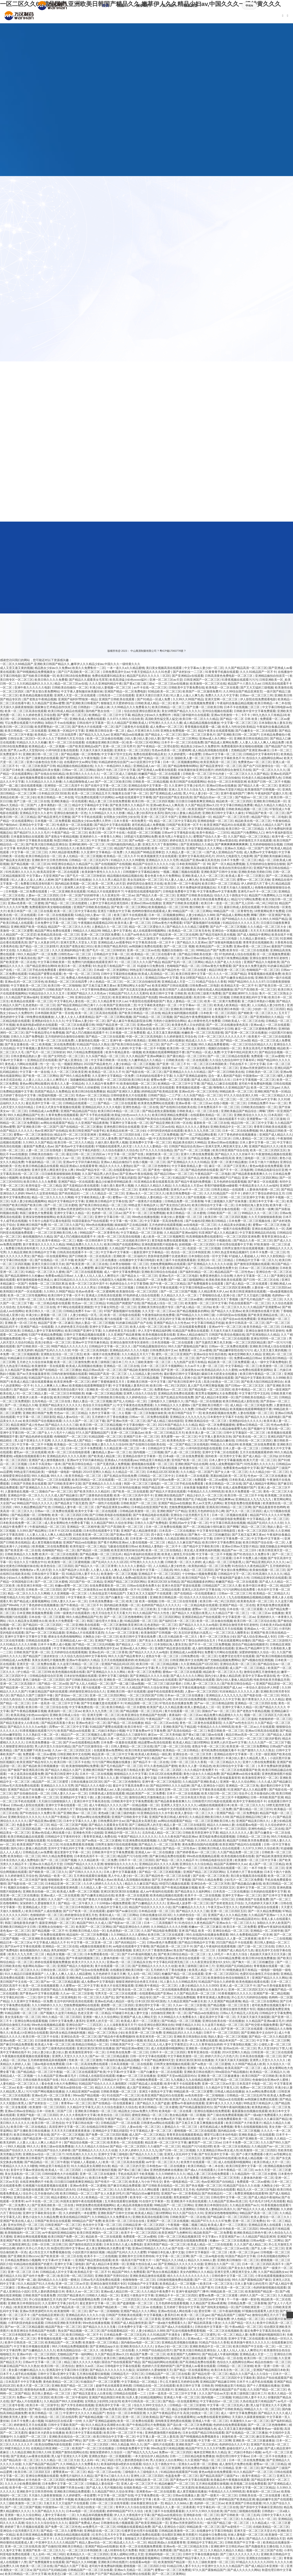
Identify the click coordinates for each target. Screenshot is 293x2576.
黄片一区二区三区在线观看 (66, 742)
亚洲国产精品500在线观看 (219, 2158)
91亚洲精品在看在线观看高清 (153, 1181)
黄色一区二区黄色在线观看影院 (200, 1722)
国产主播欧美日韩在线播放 (32, 2130)
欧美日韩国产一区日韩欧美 (260, 2075)
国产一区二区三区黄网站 (168, 2573)
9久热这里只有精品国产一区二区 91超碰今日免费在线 (129, 966)
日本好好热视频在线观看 (80, 1675)
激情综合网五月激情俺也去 (262, 1671)
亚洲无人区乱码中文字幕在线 (201, 1589)
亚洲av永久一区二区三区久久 (145, 1193)
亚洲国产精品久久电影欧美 (262, 962)
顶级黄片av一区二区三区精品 (181, 1068)
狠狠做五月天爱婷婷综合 (117, 703)
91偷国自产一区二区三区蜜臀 (100, 2381)
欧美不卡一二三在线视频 (274, 1938)
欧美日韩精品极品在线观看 (40, 1166)
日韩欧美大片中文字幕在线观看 (157, 1287)
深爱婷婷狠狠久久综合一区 (257, 1652)
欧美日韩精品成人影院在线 (241, 1401)
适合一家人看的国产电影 (224, 1075)
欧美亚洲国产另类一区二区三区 (38, 1844)
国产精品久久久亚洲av (192, 942)
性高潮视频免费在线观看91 (204, 1236)
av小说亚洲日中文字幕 (145, 762)
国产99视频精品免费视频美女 (37, 671)
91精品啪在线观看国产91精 (179, 2471)
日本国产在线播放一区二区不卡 (161, 2287)
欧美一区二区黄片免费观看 (222, 1001)
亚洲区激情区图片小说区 (178, 2319)
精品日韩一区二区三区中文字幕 (252, 1122)
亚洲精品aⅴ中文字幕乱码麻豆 (109, 1628)
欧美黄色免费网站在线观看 (156, 1103)
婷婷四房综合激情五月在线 (233, 769)
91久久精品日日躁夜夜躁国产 (25, 1973)
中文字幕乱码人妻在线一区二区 (75, 1001)
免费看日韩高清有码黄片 (36, 883)
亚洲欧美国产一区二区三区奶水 (197, 2444)
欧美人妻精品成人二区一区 (202, 1707)
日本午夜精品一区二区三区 (235, 2170)
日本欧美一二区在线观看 (192, 1475)
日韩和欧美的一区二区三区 (73, 1738)
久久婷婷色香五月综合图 (39, 715)
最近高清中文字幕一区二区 (43, 1103)
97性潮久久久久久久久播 (165, 722)
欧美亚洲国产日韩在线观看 (206, 809)
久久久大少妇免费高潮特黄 (23, 2483)
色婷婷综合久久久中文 (234, 2444)
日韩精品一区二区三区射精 (235, 2366)
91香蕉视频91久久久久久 (235, 1993)
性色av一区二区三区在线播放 (267, 1475)
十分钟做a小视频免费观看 (199, 1573)
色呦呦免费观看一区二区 (152, 2079)
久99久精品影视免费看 (64, 852)
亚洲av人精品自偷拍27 (116, 1162)
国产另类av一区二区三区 (186, 1868)
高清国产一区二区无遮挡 (177, 2487)
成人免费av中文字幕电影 (260, 852)
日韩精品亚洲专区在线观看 (269, 1577)
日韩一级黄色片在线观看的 (72, 1613)
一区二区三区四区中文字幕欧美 (234, 2377)
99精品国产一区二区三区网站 (192, 911)
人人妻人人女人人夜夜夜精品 (74, 1017)
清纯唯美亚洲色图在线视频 (173, 2420)
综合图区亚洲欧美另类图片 (206, 1758)
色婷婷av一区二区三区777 (179, 938)
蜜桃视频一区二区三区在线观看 (195, 2130)
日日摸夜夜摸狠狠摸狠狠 (78, 789)
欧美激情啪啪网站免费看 (82, 1766)
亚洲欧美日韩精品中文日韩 (215, 1028)
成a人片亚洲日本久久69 (143, 730)
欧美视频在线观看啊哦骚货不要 (164, 1052)
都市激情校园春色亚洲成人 (35, 1279)
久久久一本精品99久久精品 (113, 766)
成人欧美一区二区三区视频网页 (163, 1236)
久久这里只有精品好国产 (88, 2009)
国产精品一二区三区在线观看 (105, 1036)
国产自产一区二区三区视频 (228, 926)
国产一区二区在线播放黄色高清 (227, 1024)
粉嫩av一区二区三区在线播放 (135, 2075)
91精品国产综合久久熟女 (93, 1044)
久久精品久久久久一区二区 (179, 1295)
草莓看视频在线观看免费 (264, 973)
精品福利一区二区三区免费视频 (87, 1934)
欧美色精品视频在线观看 (36, 695)
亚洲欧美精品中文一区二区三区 (231, 1126)
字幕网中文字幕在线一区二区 (129, 1122)
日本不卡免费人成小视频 (249, 1558)
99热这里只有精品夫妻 (155, 1460)
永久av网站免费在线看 (261, 2091)
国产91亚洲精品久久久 (15, 1040)
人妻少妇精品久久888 (200, 915)
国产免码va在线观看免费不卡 (180, 1899)
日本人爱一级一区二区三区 (241, 1448)
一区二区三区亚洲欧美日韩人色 (56, 1232)
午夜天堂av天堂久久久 (223, 1907)
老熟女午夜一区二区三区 (162, 1656)
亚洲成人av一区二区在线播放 (155, 1852)
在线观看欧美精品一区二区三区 (128, 899)
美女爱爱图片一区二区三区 (151, 1009)
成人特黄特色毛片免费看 (204, 1020)
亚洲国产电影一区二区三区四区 (116, 1640)
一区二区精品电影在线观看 (52, 1303)
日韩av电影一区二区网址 (266, 2240)
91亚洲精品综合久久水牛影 (155, 1813)
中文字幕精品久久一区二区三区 (32, 1499)
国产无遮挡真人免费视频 (113, 1464)
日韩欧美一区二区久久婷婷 (110, 1048)
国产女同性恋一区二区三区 (66, 1056)
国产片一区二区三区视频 (67, 2134)
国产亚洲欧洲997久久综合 (240, 993)
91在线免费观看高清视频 (76, 1844)
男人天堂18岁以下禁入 (170, 1668)
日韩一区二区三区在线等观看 (178, 1601)
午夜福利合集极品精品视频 (235, 703)
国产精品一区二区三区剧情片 (39, 946)
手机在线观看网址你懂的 (234, 1640)
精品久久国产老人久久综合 (223, 962)
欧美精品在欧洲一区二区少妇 (126, 1130)
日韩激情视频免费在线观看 (175, 2279)
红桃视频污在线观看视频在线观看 (45, 2185)
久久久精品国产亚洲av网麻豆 (145, 1056)
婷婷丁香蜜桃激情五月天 (108, 1381)
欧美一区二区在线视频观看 (40, 1985)
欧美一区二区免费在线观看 (200, 2040)
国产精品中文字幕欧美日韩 (253, 1377)
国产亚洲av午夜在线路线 (135, 1173)
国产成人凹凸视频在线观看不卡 (87, 1032)
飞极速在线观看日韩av (122, 1546)
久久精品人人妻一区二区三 (98, 1887)
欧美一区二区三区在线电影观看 (69, 1452)
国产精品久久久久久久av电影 (198, 1624)
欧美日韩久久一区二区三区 (87, 1228)
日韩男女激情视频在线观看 (172, 2064)
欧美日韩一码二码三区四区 (168, 1385)
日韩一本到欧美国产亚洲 (266, 1797)
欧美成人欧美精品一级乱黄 (232, 1005)
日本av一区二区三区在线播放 (258, 1268)
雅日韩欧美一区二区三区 (205, 907)
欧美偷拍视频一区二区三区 (138, 1083)
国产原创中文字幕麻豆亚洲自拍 (261, 2507)
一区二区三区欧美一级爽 (257, 1209)
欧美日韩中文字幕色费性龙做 (221, 1542)
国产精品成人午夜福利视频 (82, 1189)
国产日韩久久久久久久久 (85, 1871)
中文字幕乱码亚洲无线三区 (171, 1962)
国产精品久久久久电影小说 (93, 1785)
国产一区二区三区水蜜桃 (60, 1205)
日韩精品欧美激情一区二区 (137, 1511)
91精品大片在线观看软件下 (105, 891)
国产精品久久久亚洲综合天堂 (265, 2538)
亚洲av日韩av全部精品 (196, 958)
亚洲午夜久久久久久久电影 (32, 687)
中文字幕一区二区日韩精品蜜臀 (138, 2158)
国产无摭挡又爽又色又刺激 (214, 1342)
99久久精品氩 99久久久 (48, 1475)
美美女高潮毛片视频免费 (48, 1660)
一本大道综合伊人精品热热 (60, 1828)
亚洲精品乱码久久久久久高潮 (66, 1456)
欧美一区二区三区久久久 (229, 1307)
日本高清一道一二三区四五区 (180, 2158)
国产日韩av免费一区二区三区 (173, 1479)
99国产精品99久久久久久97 (246, 981)
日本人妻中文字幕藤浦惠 (225, 1460)
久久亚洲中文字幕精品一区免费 (102, 852)
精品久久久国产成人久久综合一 (250, 2373)
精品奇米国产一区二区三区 (46, 1919)
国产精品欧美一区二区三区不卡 (171, 1946)
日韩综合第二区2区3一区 (24, 738)
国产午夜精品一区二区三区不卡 (81, 1605)
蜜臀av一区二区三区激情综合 (33, 1134)
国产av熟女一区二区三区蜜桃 (101, 1840)
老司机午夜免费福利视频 (255, 1083)
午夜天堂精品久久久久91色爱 (151, 671)
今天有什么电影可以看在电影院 (49, 1220)
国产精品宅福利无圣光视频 (217, 934)
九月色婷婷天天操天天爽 (262, 1903)
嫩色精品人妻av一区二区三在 (112, 1452)
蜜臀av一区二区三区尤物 (253, 879)
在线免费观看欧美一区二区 (47, 1318)
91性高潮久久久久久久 (20, 871)
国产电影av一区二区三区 (252, 797)
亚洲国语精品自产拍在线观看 (201, 1617)
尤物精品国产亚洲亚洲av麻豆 (250, 750)
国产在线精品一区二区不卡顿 (54, 1260)
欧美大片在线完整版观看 (117, 1985)
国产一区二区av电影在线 (207, 2256)
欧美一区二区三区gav (265, 1087)
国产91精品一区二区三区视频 (152, 1017)
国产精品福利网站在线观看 (197, 1679)
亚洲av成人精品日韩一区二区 (36, 2287)
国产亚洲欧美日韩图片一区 (210, 1405)
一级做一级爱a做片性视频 (110, 1440)
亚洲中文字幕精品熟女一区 (84, 2028)
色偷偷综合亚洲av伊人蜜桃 (270, 2079)
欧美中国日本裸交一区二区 (261, 1585)
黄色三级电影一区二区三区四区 (257, 1158)
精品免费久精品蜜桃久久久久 (222, 1715)
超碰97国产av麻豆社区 (122, 1911)
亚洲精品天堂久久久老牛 (36, 813)
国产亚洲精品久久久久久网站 (39, 1487)
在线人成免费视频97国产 (226, 1464)
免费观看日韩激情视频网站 (131, 1099)
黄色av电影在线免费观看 (266, 1166)
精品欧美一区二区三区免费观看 (229, 1362)
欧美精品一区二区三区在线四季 (56, 734)
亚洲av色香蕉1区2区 (113, 2409)
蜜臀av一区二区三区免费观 (173, 2570)
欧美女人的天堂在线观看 (157, 1087)
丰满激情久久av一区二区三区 (249, 2420)
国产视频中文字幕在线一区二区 (269, 1428)
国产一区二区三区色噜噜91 (152, 1166)
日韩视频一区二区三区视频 (116, 1287)
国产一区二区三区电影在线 (212, 2279)
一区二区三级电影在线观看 (151, 1209)
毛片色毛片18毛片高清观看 (267, 2201)
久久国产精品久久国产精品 (175, 1840)
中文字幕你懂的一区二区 (139, 1424)
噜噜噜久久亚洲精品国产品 (231, 1087)
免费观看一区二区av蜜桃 (267, 1056)
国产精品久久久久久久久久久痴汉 (112, 2370)
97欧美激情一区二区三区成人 (41, 789)
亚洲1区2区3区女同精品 (164, 1581)
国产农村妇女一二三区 (188, 671)
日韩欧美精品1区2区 (130, 1719)
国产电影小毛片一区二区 (154, 1177)
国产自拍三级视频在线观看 (35, 2377)
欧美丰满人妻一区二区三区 (132, 922)
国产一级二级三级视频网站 (186, 1279)
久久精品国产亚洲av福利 (21, 997)
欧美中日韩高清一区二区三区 (245, 1322)
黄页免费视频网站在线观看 (89, 1248)
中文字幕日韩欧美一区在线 (109, 1060)
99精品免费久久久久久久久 (84, 1244)
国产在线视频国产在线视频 (113, 864)
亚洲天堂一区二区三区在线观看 (176, 2440)
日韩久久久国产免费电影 (27, 1036)
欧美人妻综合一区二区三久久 (195, 1813)
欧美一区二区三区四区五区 (268, 1150)
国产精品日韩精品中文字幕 (196, 1942)
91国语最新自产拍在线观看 (90, 1220)
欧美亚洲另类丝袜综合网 (127, 1550)
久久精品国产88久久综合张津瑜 (112, 1522)
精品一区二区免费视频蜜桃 (217, 1424)
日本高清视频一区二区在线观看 (172, 1342)
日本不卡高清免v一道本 (45, 1464)
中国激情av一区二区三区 (259, 1075)
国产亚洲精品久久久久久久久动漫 (209, 1264)
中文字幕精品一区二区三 (241, 1366)
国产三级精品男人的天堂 (145, 1824)
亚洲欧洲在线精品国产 (170, 1495)
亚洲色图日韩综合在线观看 (122, 1126)
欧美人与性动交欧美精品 (238, 726)
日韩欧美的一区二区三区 (262, 1071)
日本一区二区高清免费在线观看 (87, 2064)
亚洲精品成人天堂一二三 (177, 981)
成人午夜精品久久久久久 (105, 1805)
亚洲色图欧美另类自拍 (129, 1828)
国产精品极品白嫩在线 (219, 1440)
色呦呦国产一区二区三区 (262, 969)
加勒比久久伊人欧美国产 (273, 1922)
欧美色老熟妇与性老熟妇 (117, 2479)
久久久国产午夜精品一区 (58, 1817)
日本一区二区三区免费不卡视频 (52, 2499)
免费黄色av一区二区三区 (254, 762)
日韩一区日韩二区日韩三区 (49, 2244)
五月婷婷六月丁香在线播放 (110, 1417)
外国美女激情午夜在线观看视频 (81, 2201)
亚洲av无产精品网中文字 (252, 1648)
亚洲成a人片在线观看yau (121, 1460)
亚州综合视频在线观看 (217, 711)
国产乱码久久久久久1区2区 (110, 1562)
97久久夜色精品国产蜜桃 (160, 1766)
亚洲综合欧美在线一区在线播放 (223, 2020)
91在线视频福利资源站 (116, 1977)
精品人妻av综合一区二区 (73, 1417)
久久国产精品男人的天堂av (100, 1173)
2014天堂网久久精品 (97, 1471)
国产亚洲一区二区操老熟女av (180, 1369)
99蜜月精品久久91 (12, 1597)
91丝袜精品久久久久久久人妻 (239, 1691)
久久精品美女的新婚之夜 (234, 1224)
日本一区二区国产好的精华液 (80, 895)
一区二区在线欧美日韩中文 (132, 1240)
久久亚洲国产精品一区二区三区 (205, 2460)
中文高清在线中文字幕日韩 (171, 1138)
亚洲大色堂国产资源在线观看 (181, 1585)
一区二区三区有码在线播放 (122, 1487)
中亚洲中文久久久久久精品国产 (84, 2413)
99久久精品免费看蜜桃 (213, 1044)
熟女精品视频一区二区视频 (187, 2115)
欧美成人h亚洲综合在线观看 (33, 1648)
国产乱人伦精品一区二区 (129, 1401)
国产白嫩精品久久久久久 (148, 1903)
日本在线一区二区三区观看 (214, 1558)
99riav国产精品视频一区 (89, 2095)
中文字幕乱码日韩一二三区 (18, 1997)
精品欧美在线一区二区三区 (253, 820)
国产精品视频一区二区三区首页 (228, 2005)
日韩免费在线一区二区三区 (199, 1656)
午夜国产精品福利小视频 (126, 2040)
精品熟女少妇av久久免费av (53, 667)
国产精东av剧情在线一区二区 (73, 2087)
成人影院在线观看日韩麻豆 (107, 1068)
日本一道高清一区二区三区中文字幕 (55, 1703)
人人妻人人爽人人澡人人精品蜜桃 (68, 1973)
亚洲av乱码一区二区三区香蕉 (108, 1652)
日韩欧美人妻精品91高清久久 (216, 2209)
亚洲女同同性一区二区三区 (269, 1338)
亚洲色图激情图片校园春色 (159, 1244)
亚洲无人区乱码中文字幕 (164, 1318)
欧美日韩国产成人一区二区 (185, 1268)
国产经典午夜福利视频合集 (232, 2107)
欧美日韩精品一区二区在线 (224, 1483)
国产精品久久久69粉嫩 (81, 2562)
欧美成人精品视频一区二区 (256, 2158)
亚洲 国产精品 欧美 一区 (195, 1930)
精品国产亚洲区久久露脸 (123, 1091)
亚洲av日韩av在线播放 (221, 785)
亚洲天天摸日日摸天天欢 (152, 695)
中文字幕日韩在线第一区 (16, 1260)
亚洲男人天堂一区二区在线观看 (75, 695)
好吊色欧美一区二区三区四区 (238, 2228)
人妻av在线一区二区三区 (143, 2126)
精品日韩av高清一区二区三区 (102, 1369)
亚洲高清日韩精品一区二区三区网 (104, 1158)
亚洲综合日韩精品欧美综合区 (42, 1118)
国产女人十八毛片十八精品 (56, 1432)
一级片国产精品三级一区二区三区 (227, 2522)
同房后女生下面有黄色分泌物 (63, 1519)
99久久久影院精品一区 (110, 777)
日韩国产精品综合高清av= (186, 1146)
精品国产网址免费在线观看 (53, 930)
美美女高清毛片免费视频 (259, 1048)
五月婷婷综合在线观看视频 (69, 1652)
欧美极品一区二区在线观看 (122, 2028)
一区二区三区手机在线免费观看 (35, 969)
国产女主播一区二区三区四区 (207, 2268)
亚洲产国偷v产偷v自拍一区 (35, 938)
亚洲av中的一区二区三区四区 (36, 2354)
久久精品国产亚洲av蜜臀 (48, 703)
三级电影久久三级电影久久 (166, 1401)
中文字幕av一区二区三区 (195, 1005)
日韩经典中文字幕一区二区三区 (232, 2275)
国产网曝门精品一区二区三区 (246, 1526)
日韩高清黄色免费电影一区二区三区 (229, 675)
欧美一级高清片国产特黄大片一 (133, 2260)
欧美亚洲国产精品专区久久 (35, 1762)
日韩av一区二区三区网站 (78, 769)
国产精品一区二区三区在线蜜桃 (66, 903)
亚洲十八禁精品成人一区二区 (188, 1628)
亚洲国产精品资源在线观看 (172, 1648)
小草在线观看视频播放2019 (273, 2275)
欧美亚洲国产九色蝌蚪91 (175, 2232)
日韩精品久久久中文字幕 (223, 1699)
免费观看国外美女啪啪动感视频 (242, 746)
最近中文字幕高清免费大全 (131, 1785)
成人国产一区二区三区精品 (247, 1668)
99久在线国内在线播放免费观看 (207, 1934)
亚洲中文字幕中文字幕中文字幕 (26, 1636)
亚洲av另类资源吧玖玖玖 (256, 1068)
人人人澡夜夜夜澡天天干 (117, 1468)
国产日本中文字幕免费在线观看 (87, 1919)
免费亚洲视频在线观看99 (251, 2193)
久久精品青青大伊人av (113, 1001)
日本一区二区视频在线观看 (230, 1515)
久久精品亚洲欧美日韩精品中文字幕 (31, 1252)
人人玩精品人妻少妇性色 (268, 1005)
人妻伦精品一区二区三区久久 (166, 1197)
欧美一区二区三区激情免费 (72, 1362)
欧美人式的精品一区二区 (163, 958)
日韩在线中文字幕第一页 (93, 722)
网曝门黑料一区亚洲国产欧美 (270, 915)
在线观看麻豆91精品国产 (28, 989)
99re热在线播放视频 (145, 1217)
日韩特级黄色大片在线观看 (128, 1095)
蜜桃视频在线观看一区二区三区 (152, 1464)
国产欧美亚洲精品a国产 (85, 746)
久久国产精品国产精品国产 (40, 2464)
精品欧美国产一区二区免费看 (145, 1793)
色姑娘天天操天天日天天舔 (268, 1954)
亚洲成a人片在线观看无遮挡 (85, 1632)
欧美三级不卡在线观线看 (130, 915)
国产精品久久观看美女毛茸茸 (88, 679)
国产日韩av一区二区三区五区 (245, 1385)
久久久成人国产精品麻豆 (61, 1495)
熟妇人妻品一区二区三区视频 (94, 1322)
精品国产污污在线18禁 (132, 1856)
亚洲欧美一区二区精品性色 (121, 1679)
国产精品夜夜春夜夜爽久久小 (251, 1173)
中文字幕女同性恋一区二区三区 (115, 1307)
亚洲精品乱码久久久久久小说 (85, 2315)
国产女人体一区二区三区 (231, 1471)
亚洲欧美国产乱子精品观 (189, 1499)
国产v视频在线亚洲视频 (257, 1660)
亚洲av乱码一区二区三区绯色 (24, 981)
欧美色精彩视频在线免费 (219, 1413)
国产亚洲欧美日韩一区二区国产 (238, 734)
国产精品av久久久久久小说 (51, 2119)
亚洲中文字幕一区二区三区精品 (254, 2487)
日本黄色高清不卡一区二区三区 (95, 1856)
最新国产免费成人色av (38, 1146)
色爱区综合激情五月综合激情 (54, 918)
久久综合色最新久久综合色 (120, 1150)
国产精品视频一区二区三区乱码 (101, 1554)
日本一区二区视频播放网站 (181, 762)
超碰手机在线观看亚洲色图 (165, 1691)
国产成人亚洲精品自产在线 (224, 852)
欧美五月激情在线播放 (72, 1428)
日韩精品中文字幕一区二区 (111, 954)
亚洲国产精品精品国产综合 (78, 1111)
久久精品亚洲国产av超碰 (82, 2091)
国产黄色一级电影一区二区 (166, 1169)
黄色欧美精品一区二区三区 (61, 2381)
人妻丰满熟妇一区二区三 (54, 805)
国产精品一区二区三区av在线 (230, 2248)
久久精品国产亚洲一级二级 (18, 2279)
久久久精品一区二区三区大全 (267, 926)
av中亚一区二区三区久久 (162, 2162)
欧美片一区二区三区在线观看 (58, 1554)
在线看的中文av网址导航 (80, 762)
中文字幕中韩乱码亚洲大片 (239, 1052)
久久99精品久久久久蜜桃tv (49, 828)
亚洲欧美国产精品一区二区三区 (72, 2385)
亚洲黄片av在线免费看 (154, 1189)
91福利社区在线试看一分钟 (63, 2420)
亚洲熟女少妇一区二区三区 (96, 958)
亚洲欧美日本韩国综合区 (211, 2205)
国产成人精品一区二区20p (193, 1307)
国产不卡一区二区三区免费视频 (144, 1213)
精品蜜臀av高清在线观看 (142, 1409)
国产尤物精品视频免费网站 (222, 1660)
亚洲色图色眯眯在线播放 (166, 2170)
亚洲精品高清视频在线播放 (179, 2342)
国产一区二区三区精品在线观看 (228, 1056)
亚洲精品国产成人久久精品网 (19, 1138)
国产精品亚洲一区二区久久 (18, 1687)
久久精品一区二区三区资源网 (156, 1938)
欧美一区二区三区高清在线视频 (119, 1236)
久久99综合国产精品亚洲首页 (242, 691)
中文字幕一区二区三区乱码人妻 (228, 2405)
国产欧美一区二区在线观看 (130, 1491)
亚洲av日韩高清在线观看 (261, 1730)
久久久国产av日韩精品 (55, 1248)
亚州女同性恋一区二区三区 (26, 2224)
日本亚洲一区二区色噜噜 (146, 1538)
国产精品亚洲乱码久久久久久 (114, 1118)
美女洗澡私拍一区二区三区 (145, 879)
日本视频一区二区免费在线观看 (26, 891)
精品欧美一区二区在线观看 (103, 2236)
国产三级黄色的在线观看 (42, 758)
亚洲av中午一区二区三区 (225, 1326)
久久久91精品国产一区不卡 (258, 671)
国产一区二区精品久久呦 (21, 1405)
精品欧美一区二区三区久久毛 (222, 1671)
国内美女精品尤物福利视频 (68, 2032)
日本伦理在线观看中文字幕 (234, 1244)
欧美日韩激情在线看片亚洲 (261, 1311)
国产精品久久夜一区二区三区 (257, 785)
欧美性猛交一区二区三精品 (43, 1185)
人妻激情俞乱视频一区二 (91, 1040)
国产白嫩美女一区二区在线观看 (256, 730)
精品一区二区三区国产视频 (69, 1824)
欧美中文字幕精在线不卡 (249, 1801)
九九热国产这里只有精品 (189, 1362)
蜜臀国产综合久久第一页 (209, 836)
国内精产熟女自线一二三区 (104, 711)
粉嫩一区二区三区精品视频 (104, 1393)
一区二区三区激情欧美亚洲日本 (122, 1624)
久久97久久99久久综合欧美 (125, 718)
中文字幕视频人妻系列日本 (35, 1048)
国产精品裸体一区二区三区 (188, 1977)
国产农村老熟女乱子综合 (226, 1903)
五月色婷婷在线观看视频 (229, 1181)
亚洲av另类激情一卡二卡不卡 (231, 715)
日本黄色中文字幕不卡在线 (225, 1417)
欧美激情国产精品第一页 (261, 2291)
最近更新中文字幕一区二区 (72, 1852)
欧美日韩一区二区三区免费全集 (174, 1028)
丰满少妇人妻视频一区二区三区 (110, 687)
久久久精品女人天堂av (187, 1185)
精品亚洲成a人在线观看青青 (79, 1166)
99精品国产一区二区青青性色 (232, 911)
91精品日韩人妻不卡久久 (82, 1573)
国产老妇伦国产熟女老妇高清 (172, 797)
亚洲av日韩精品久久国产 (99, 2158)
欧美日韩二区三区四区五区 (33, 2471)
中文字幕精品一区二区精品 (139, 2381)
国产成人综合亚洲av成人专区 (256, 1636)
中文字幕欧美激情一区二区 (185, 2056)
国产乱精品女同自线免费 (177, 1397)
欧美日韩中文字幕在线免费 (138, 1636)
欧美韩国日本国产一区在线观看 (21, 1291)
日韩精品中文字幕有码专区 (261, 754)
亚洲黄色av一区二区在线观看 (155, 2491)
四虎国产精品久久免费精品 (52, 1091)
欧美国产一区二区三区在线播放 (96, 1260)
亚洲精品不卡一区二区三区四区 (159, 1573)
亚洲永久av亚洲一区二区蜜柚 (197, 2464)
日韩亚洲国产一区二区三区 (202, 679)
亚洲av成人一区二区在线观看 (83, 1009)
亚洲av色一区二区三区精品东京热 (129, 1962)
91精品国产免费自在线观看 (190, 1330)
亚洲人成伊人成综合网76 (51, 1577)
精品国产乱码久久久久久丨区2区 (148, 675)
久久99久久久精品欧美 (210, 1840)
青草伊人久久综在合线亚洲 (133, 2507)
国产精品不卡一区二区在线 (151, 1762)
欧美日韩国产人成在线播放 (177, 989)
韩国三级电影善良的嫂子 (21, 1922)
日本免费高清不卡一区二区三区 (218, 1107)
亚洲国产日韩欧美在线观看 (117, 699)
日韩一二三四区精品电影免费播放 (192, 2456)
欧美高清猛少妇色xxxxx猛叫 (129, 679)
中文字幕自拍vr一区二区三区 (219, 2401)
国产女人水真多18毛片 (44, 942)
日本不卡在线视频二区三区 (242, 707)
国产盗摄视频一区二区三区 (135, 2303)
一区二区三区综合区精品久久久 (251, 1044)
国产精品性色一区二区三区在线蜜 (184, 969)
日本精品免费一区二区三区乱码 (125, 2334)
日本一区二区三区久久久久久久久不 (222, 1036)
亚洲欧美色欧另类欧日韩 (254, 871)
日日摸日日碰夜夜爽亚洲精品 (194, 801)
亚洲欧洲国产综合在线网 (191, 1464)
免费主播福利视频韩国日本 (75, 777)
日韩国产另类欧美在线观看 (29, 1483)
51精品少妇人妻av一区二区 (93, 915)
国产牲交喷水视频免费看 (261, 2024)
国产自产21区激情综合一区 (261, 766)
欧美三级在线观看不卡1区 (227, 1118)
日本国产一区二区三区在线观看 (228, 1338)
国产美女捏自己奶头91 (175, 1205)
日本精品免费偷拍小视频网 (149, 1628)
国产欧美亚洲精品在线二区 (266, 1315)
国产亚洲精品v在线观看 (187, 675)
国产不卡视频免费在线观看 (125, 828)
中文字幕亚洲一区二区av (238, 1617)
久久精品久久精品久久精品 (153, 1185)
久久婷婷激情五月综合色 (180, 1036)
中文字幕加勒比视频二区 (240, 2044)
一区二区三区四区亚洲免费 (242, 1236)
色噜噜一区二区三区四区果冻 (48, 1283)
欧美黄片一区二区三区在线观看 (269, 1036)
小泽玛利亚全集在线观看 (61, 750)
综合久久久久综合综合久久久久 (205, 1597)
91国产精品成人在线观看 (146, 2083)
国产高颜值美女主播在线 (261, 2546)
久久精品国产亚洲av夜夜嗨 (208, 2303)
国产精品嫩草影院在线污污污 (232, 1350)
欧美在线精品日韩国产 (75, 2217)
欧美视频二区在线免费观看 (57, 1044)
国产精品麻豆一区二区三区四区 (228, 2217)
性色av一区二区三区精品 (92, 1095)
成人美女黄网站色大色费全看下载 (66, 1522)
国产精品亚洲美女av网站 (113, 1507)
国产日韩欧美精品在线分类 (84, 1679)
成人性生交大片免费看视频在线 (49, 2252)
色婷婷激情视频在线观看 (269, 2287)
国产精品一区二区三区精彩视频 (160, 1871)
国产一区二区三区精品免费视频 (174, 1997)
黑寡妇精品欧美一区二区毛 (228, 1475)
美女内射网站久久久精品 (196, 2271)
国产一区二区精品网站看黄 (198, 1134)
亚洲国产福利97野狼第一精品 (77, 699)
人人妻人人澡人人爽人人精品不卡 (112, 1569)
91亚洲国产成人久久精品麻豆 (218, 1232)
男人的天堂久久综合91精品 (53, 1746)
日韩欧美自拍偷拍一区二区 (70, 687)
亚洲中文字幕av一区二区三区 (108, 1326)
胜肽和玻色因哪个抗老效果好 (167, 1256)
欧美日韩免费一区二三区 (65, 1668)
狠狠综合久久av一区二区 (63, 1158)
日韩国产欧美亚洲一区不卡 (184, 824)
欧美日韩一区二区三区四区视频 (153, 801)
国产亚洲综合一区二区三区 (119, 1189)
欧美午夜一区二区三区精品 (27, 2487)
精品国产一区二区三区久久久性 (69, 926)
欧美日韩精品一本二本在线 (272, 703)
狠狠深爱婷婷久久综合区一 (108, 2452)
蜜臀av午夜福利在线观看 (274, 1926)
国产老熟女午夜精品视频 (39, 699)
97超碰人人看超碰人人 (244, 1256)
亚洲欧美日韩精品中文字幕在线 (106, 1201)
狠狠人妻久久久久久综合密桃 (73, 2099)
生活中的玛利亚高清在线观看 (73, 2001)
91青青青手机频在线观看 (221, 671)
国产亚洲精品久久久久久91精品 (185, 1071)
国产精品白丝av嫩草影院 (142, 2193)
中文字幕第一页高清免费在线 (164, 1220)
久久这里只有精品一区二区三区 (78, 1664)
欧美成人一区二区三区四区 (63, 2170)
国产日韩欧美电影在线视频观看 (110, 1515)
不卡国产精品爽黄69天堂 (157, 2060)
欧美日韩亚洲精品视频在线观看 (179, 2138)
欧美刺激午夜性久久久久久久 (101, 871)
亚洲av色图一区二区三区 (153, 1024)
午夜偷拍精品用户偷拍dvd (107, 2558)
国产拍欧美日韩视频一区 (39, 675)
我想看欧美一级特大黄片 (136, 2440)
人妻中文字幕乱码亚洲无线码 (109, 903)
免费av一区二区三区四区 (256, 2087)
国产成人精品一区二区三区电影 (165, 2268)
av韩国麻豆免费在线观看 (145, 946)
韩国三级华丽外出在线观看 (191, 715)
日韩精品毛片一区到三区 (217, 1899)
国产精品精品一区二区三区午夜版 (39, 2071)
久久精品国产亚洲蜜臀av (263, 1307)
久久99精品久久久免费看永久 (130, 707)
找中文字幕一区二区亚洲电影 (57, 1997)
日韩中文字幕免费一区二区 (232, 1538)
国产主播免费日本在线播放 (73, 879)
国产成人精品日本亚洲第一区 (214, 1397)
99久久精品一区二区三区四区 (193, 1569)
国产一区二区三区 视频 (179, 946)
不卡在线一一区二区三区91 (226, 2558)
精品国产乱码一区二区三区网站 (183, 962)
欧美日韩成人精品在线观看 (66, 711)
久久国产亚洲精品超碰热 (190, 1075)
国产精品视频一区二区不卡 (50, 1930)
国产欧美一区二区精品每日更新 (163, 2028)
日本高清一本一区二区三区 (233, 2287)
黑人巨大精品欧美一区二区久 (178, 1636)
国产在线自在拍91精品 (50, 773)
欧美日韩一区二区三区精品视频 (137, 1377)
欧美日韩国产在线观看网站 (188, 781)
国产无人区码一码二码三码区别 (256, 903)
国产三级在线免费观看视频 (225, 2115)
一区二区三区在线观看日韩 (77, 1024)
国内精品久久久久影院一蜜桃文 (58, 2279)
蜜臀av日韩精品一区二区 (252, 1424)
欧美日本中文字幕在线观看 (84, 2432)
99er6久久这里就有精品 (41, 1193)
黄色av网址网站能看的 (35, 1083)
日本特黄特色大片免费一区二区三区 (56, 1719)
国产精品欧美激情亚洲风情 (141, 1369)
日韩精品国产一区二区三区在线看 (167, 2373)
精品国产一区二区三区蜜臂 (50, 1781)
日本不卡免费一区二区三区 (239, 860)
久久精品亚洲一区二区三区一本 (125, 1448)
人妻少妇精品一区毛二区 (86, 1315)
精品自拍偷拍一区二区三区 (98, 2068)
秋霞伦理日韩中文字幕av (67, 2248)
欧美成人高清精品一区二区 (156, 973)
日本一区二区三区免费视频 (161, 1134)
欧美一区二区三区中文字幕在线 (75, 911)
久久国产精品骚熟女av (273, 2271)
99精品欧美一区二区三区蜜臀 (36, 1209)
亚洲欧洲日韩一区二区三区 (41, 754)
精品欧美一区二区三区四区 (234, 801)
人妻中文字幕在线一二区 (58, 2515)
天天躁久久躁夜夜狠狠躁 (16, 707)
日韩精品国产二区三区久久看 (185, 1428)
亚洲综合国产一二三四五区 (93, 997)
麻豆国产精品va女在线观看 (159, 1679)
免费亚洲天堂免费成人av (96, 1789)
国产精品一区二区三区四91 (233, 2079)
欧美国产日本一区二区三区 (23, 1240)
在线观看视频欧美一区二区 (72, 1409)
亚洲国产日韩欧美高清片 (54, 1028)
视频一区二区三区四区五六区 (263, 1715)
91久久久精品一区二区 (78, 1118)
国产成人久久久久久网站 (186, 1675)
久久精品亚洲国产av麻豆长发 (186, 2001)
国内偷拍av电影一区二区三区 (140, 2342)
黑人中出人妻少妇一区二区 (201, 793)
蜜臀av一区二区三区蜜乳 (199, 2334)
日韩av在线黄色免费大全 (220, 1268)
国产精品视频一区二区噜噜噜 (80, 754)
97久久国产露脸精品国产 (92, 1432)
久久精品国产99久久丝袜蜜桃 (79, 1087)
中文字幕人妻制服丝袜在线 (90, 2268)
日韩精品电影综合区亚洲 (271, 1169)
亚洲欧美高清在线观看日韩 (199, 867)
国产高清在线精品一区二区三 (186, 1730)
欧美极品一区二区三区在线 (72, 1444)
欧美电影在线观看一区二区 (37, 1177)
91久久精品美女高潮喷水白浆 (28, 1620)
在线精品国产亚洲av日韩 (160, 2228)
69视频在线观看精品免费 (133, 2526)
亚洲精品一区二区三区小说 (44, 1189)
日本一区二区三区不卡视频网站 (162, 1366)
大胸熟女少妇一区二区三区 (100, 1636)
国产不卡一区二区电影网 (236, 1169)
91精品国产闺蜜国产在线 (123, 1303)
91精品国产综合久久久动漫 (241, 2185)
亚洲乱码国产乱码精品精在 (234, 1966)
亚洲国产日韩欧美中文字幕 (129, 1817)
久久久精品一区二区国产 (196, 1471)
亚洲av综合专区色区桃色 (209, 1354)
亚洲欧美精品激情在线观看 (148, 2275)
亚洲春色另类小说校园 (88, 1832)
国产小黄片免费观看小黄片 (254, 2154)
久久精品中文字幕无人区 (111, 1907)
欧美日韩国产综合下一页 (184, 1413)
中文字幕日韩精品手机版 (207, 1322)
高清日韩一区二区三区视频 (211, 997)
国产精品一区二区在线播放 (203, 1401)
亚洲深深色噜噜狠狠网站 (39, 1217)
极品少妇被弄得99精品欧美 (113, 1181)
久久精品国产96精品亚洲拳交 (144, 852)
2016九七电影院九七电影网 (234, 856)
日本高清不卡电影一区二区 (254, 2083)
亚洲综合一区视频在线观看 (230, 930)
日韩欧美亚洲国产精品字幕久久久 (184, 2558)
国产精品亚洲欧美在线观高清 (45, 899)
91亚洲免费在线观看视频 (139, 1840)
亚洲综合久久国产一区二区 (222, 2264)
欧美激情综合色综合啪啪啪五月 (229, 1977)
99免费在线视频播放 (40, 1017)
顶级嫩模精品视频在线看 (86, 1079)
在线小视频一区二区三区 (229, 1103)
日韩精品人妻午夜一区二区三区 (73, 1507)
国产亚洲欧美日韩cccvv (23, 2256)
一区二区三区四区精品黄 (249, 1342)
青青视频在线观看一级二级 (202, 726)
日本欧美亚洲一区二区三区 (91, 1534)
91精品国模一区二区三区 (105, 1436)
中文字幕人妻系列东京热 (214, 1436)
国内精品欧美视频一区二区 (73, 883)
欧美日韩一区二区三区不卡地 (243, 1495)
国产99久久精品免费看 (75, 1075)
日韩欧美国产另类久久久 (63, 989)
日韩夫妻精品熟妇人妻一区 (29, 1056)
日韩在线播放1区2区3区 (87, 1781)
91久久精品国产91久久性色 (151, 1613)
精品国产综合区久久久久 (96, 1758)
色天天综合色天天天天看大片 (111, 1613)
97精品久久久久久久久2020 (254, 2562)
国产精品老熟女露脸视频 (158, 1111)
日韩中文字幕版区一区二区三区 (244, 1432)
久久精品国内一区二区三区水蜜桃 (254, 2173)
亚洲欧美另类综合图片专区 (156, 1307)
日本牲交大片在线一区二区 (46, 977)
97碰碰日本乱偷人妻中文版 (138, 1777)
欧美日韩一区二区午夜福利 (182, 883)
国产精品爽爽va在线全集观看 (240, 1773)
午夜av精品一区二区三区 (245, 2326)
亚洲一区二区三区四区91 (221, 1973)
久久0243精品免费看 (227, 1958)
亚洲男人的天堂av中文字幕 (130, 918)
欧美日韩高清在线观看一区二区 (165, 1248)
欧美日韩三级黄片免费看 (204, 993)
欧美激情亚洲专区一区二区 (260, 1777)
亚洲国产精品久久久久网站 (204, 848)
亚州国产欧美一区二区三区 (189, 1460)
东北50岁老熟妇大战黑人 (195, 1632)
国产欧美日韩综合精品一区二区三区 (135, 1044)
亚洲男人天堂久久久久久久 (179, 1805)
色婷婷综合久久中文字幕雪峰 (129, 1283)
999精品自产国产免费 (210, 950)
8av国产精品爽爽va (221, 1499)
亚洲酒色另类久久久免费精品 (198, 2228)
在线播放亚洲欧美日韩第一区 (105, 742)
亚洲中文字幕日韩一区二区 (112, 1217)
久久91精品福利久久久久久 (35, 683)
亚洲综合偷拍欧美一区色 (70, 813)
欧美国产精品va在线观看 (73, 1730)
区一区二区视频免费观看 (273, 954)
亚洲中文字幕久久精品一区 (72, 1213)
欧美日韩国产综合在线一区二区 (264, 1542)
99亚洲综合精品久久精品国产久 (72, 864)
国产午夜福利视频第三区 (82, 1958)
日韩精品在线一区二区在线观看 (154, 2385)
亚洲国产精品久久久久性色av (87, 993)
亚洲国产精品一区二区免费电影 (125, 691)
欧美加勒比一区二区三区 (24, 1856)
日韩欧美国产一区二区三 (223, 1213)
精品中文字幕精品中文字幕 (90, 805)
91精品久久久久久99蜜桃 (127, 860)
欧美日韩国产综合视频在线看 (42, 1420)
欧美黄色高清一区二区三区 (185, 1440)
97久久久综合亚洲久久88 (240, 1095)
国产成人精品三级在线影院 (165, 1420)
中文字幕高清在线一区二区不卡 (153, 942)
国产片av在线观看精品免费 (81, 1742)
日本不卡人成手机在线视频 (18, 2373)
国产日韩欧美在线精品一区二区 (256, 1397)
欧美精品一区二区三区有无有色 (189, 930)
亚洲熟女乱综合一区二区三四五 (61, 1354)
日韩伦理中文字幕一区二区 (229, 2197)
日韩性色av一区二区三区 (75, 954)
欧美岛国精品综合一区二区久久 (78, 2350)
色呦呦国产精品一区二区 (183, 966)
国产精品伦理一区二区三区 (210, 2373)
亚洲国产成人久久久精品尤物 (227, 1915)
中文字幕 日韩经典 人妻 (178, 1558)
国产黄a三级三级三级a (139, 683)
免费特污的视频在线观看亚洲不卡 (94, 962)
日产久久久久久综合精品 (42, 1087)
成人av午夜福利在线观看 (156, 1891)
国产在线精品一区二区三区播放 (81, 1126)
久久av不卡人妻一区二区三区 (203, 1366)
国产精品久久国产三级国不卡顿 (32, 1695)
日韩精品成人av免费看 (44, 1111)
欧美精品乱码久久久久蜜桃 (219, 1369)
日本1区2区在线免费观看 (189, 1699)
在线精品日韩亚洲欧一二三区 (105, 2126)
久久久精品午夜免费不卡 (102, 1083)
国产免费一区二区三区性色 (63, 2526)
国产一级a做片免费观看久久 (263, 2115)
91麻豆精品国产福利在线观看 (48, 1691)
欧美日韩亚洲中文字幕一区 (194, 973)
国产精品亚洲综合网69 (41, 966)
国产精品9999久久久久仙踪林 (170, 1785)
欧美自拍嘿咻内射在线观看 (53, 2444)
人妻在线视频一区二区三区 (255, 1413)
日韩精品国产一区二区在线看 (120, 2122)
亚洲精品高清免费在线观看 (176, 1393)
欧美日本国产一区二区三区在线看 (30, 911)
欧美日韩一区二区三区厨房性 (186, 1048)
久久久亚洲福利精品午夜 (105, 683)
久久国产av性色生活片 (136, 934)
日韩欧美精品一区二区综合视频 (21, 1099)
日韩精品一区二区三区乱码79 (89, 860)
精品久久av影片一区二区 (123, 1228)
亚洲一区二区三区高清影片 (18, 1683)
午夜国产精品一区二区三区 (69, 832)
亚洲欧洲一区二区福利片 (129, 1256)
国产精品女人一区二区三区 (163, 734)
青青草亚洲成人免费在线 (99, 1836)
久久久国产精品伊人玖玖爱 (71, 1569)
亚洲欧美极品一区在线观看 (69, 801)
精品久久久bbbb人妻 (221, 1824)
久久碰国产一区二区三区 (163, 2146)
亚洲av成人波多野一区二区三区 (188, 1903)
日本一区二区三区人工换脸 (118, 758)
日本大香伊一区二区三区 (103, 1358)
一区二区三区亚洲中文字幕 (246, 1197)
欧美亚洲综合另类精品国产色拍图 (134, 997)
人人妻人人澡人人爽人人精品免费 (262, 742)
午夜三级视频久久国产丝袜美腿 (226, 1201)
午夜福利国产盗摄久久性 (271, 793)
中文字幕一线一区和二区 (126, 1220)
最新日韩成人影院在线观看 (242, 907)
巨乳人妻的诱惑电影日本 (48, 2291)
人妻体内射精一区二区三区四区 (121, 1958)
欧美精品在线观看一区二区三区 (32, 1001)
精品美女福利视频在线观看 (180, 1013)
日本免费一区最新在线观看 (119, 1742)
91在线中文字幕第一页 (154, 2201)
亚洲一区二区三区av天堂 (165, 679)
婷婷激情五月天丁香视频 (222, 1299)
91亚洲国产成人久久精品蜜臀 (247, 1789)
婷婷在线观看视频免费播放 (52, 1962)
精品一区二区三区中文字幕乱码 (175, 820)
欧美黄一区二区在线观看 (105, 1428)
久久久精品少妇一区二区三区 (268, 1471)
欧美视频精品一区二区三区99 (168, 907)
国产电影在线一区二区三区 (55, 809)
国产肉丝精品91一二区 (74, 1193)
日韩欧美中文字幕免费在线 (186, 687)
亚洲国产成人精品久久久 (275, 1134)
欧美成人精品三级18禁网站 (191, 1742)
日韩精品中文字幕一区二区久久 (256, 1260)
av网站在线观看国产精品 (57, 1122)
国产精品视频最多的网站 (193, 1311)
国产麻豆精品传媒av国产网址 (61, 2440)
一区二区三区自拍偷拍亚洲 (142, 981)
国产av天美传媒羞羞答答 (33, 1373)
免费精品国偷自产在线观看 (71, 2558)
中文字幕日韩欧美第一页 (54, 962)
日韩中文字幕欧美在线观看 (35, 840)
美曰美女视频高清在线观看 (164, 667)
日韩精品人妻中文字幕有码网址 (42, 1330)
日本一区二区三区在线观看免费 (63, 1358)
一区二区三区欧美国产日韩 (37, 766)
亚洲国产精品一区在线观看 (76, 1181)
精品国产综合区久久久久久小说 (154, 864)
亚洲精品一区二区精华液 (83, 1526)
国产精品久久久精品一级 (135, 1138)
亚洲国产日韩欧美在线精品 (194, 895)
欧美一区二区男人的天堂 (108, 883)
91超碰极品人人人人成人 (202, 2028)
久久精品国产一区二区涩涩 (18, 934)
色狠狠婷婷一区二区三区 (275, 1719)
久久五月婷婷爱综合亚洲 (71, 2538)
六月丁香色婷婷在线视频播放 (237, 1134)
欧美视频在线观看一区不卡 (122, 1589)
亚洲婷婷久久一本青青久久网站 (101, 836)
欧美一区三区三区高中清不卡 (88, 1283)
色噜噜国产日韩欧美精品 (226, 2409)
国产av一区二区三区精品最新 (45, 1632)
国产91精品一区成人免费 (154, 699)
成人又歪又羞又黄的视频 (16, 667)
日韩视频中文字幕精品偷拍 (141, 871)
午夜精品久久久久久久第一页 (77, 2287)
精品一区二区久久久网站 (120, 1338)
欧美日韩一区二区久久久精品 (198, 718)
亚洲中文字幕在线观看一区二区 (66, 1805)
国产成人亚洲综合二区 (73, 1060)
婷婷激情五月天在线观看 (255, 840)
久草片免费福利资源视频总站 (196, 887)
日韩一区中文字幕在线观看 (148, 2056)
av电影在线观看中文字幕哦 (133, 797)
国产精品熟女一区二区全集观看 (90, 1577)
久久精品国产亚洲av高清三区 (227, 2201)
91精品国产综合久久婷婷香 (190, 1177)
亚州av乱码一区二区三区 (239, 2048)
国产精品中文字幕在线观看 (112, 824)
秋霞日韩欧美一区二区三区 (72, 840)
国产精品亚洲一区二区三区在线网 (175, 934)
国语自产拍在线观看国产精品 (120, 2362)
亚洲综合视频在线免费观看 (212, 2111)
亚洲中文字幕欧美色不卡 (228, 758)
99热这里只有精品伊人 (143, 1205)
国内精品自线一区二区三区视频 (239, 2130)
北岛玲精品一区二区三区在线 (36, 1307)
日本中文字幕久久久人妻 (102, 1777)
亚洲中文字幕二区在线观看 (220, 1452)
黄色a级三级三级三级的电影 (117, 1813)
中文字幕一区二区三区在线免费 (53, 1040)
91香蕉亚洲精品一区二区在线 (34, 1738)
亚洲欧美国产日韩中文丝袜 (219, 871)
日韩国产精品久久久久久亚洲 (83, 1864)
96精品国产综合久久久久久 (72, 1048)
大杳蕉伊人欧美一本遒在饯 (93, 809)
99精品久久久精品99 (87, 930)
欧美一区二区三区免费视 (144, 1671)
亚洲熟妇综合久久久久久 (48, 1020)
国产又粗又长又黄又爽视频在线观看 (200, 2122)
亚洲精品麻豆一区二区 (130, 958)
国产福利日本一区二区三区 (177, 1620)
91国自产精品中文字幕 (240, 2256)
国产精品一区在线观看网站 (49, 1256)
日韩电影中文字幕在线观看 (122, 2366)
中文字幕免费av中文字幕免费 (216, 891)
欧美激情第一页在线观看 (48, 1366)
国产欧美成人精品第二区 (104, 1456)
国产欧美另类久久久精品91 (92, 1491)
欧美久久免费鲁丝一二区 (88, 667)
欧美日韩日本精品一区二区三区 (119, 1111)
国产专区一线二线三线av (51, 2228)
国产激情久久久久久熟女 (257, 1750)
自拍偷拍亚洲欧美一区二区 (169, 2013)
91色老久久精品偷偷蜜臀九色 (261, 777)
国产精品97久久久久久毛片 (32, 832)
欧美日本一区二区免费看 (74, 966)
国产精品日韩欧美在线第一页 (197, 954)
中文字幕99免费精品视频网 (100, 989)
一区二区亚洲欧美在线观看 (68, 891)
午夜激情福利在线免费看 (158, 1315)
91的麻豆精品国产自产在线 (134, 1322)
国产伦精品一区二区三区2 (155, 758)
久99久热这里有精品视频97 (230, 1252)
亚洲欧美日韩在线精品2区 (251, 738)
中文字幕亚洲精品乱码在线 (206, 828)
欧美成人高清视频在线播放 (84, 1366)
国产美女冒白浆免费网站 (42, 691)
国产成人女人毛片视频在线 (104, 2487)
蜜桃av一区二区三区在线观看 (182, 1671)
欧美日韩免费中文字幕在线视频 (156, 1468)
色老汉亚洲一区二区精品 (94, 2013)
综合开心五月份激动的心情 (257, 1793)
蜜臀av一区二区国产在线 (208, 1609)
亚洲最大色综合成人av (141, 2264)
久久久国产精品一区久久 (238, 2322)
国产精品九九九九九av (94, 734)
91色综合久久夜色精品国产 (250, 1566)
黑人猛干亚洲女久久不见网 (32, 1440)
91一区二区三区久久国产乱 (66, 1224)
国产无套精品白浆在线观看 (81, 1185)
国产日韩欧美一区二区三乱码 (240, 2515)
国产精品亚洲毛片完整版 (54, 817)
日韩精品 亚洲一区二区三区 (96, 1377)
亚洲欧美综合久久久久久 (250, 1115)
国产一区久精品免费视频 (228, 864)
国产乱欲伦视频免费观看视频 (185, 2330)
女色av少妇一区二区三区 (171, 2346)
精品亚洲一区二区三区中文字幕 (113, 1754)
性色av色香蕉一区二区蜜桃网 (171, 750)
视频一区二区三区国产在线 (264, 2550)
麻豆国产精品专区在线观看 (113, 1268)
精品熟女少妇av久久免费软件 (152, 715)
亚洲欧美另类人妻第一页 (17, 2417)
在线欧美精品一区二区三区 (141, 2487)
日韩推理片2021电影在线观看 (212, 1801)
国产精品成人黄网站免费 (221, 742)
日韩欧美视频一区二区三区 (119, 2091)
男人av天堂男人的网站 (208, 1503)
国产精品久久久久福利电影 (263, 1417)
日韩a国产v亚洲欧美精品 (211, 1409)
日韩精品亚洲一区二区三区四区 (154, 887)
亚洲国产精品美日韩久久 (252, 1820)
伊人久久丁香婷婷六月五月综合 (63, 738)
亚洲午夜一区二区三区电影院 (161, 1781)
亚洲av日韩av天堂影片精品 (225, 789)
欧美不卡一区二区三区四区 (228, 1828)
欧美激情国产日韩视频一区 (262, 789)
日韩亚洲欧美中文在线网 (186, 1660)
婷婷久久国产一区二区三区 (258, 2295)
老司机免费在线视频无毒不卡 (220, 1750)
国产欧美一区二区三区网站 (180, 738)
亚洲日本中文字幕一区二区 (267, 1201)
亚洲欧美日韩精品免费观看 (72, 2491)
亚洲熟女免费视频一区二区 (178, 730)
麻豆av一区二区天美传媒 (164, 1734)
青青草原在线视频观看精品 (184, 2134)
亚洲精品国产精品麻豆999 (217, 2381)
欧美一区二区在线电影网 (170, 2499)
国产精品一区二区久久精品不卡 (177, 1860)
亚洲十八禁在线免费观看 (197, 1154)
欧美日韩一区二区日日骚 (16, 726)
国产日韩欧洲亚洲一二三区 (253, 2307)
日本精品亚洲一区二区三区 (63, 1883)
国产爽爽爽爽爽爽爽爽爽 (231, 844)
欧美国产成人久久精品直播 (165, 1707)
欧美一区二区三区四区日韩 (70, 1515)
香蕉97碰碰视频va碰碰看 (221, 1185)
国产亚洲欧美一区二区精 (255, 2138)
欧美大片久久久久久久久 (88, 1962)
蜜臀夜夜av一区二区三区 (69, 2471)
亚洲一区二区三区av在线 (143, 950)
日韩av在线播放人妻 (36, 1558)
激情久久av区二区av (89, 2366)
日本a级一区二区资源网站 (111, 969)
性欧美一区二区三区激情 (85, 2060)
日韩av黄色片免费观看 (167, 922)
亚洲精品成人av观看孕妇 (114, 942)
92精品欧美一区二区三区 (164, 691)
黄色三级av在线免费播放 (57, 2146)
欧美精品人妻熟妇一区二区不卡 (160, 1546)
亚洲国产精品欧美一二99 (56, 997)
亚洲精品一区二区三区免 (242, 1785)
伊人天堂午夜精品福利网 (154, 1330)
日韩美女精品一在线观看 (228, 1189)
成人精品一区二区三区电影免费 (251, 1405)
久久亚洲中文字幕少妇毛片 (187, 785)
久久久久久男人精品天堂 (109, 879)
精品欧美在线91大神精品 (189, 1142)
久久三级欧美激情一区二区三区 (150, 1362)
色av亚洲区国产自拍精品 (51, 1130)
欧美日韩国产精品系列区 (111, 946)
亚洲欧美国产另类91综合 (111, 2275)
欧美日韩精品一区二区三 (168, 707)
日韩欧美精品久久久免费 (21, 1554)
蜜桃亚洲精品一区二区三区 (150, 2115)
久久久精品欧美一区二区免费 (97, 1860)
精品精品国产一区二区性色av (234, 1271)
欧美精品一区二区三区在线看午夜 (154, 954)
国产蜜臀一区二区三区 (72, 715)
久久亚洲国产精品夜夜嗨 (91, 1122)
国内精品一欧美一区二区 (55, 1875)
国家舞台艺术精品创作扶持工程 (55, 707)
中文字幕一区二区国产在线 (126, 1154)
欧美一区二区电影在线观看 (122, 1315)
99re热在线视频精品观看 (175, 997)
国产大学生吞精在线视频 (77, 2405)
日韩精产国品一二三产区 (165, 1095)
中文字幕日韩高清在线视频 (228, 1522)
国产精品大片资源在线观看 (168, 1491)
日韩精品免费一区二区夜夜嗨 (183, 1201)
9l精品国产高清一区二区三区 (108, 1373)
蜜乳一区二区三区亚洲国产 (174, 1354)
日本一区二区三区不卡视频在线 (210, 1240)
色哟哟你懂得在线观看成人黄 (151, 911)
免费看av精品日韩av (59, 1275)
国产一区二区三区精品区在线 (68, 1538)
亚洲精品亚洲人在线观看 (265, 2224)
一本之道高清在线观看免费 (26, 1773)
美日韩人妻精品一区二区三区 (51, 2393)
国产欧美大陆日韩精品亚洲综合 (46, 844)
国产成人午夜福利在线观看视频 (215, 1946)
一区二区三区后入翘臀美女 (231, 1632)
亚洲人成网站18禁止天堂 (127, 2554)
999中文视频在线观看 (164, 918)
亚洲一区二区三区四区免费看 (100, 934)
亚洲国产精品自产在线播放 (26, 1789)
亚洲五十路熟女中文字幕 (114, 911)
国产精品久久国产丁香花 (70, 2566)
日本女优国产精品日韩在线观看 (203, 2432)
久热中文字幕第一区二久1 (251, 1275)
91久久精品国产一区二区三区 (253, 2471)
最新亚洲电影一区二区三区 (57, 1922)
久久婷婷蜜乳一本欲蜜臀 (184, 754)
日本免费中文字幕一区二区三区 (166, 828)
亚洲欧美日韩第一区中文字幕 (146, 1381)
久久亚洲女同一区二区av (118, 895)
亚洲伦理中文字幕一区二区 (153, 2005)
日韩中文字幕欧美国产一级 (66, 2424)
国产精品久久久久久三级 (61, 1424)
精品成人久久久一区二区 (202, 1040)
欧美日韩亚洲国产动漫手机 (87, 1130)
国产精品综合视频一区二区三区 (85, 2142)
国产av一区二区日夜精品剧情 (213, 1703)
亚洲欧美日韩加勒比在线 (99, 1719)
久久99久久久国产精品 (38, 1142)
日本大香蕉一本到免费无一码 (132, 820)
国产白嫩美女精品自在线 (237, 977)
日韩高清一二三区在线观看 (116, 695)
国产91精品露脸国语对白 (149, 1346)
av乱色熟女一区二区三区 (222, 2519)
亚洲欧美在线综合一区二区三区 (70, 2436)
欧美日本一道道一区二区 (217, 903)
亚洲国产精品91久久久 (264, 1146)
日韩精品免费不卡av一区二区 (267, 1103)
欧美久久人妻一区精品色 (67, 1083)
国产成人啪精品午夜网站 (253, 934)
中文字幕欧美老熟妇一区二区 (158, 1005)
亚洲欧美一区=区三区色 (20, 1322)
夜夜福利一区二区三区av (64, 1711)
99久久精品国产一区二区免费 (37, 954)
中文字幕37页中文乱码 (116, 754)
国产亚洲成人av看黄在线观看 (156, 769)
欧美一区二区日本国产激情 (29, 1879)
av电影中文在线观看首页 (174, 1809)
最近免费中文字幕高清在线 (18, 958)
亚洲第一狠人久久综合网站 (238, 1781)
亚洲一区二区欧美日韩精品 (142, 2209)
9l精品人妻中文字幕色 (116, 930)
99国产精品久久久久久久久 (69, 1346)
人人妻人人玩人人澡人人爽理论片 (45, 1079)
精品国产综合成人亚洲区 (30, 1899)
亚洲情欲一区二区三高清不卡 (63, 785)
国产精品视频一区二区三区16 (30, 864)
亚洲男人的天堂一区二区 (80, 887)
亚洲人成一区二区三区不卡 (238, 1985)
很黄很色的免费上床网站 (40, 2389)
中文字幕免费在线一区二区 (87, 1707)
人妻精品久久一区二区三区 (109, 926)
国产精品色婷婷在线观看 (201, 1169)
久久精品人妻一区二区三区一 (185, 852)
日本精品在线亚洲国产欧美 (149, 1507)
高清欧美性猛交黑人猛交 (161, 718)
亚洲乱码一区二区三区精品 (215, 1260)
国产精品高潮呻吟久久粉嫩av (24, 1275)
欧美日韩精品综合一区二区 (43, 856)
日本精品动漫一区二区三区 (156, 1911)
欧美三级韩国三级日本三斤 (109, 1362)
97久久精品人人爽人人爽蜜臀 (73, 1268)
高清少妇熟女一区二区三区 (53, 1342)
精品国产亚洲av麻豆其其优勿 (199, 860)
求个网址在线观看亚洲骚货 (75, 1307)
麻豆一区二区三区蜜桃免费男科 (256, 1028)
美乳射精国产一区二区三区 (69, 1950)
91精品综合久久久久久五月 (241, 922)
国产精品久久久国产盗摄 (153, 2103)
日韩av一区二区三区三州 (256, 695)
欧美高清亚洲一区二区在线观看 (58, 871)
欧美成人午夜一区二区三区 (53, 2044)
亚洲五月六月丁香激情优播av (152, 1950)
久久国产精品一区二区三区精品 (249, 836)
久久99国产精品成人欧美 (248, 2064)
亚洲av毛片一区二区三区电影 (218, 938)
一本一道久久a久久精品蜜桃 (125, 667)
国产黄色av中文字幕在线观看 (74, 1146)
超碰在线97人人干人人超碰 (244, 2448)
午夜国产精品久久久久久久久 (137, 1836)
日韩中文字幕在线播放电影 (188, 1687)
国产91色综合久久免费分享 (251, 1554)
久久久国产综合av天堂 (214, 2393)
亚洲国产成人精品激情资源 (139, 1530)
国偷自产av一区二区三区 (55, 1491)
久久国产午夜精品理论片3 (164, 2413)
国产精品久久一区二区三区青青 (96, 1566)
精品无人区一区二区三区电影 (256, 2189)
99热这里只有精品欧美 (145, 969)
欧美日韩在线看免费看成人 (211, 899)
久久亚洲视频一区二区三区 (69, 1593)
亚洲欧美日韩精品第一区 (269, 801)
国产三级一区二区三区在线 (32, 801)
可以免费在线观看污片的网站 (24, 722)
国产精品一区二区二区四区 (164, 1769)
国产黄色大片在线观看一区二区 (93, 726)
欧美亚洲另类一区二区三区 (154, 2036)
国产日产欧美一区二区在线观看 (84, 1911)
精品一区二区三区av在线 (70, 683)
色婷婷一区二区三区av (107, 1213)
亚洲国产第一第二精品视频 (271, 1993)
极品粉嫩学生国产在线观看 (274, 2499)
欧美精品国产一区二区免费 (214, 946)
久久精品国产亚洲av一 (263, 1915)
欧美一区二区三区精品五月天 (91, 793)
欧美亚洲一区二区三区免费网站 (247, 1746)
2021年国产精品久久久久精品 (177, 1424)
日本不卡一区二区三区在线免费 (182, 742)
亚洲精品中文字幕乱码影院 (82, 1150)
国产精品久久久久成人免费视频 (258, 2209)
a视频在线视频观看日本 (29, 1456)
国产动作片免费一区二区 (39, 2275)
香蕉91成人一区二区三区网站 (118, 1915)
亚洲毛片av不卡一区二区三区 (257, 891)
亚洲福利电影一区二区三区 (163, 2554)
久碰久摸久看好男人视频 (111, 1142)
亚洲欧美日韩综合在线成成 (159, 1271)
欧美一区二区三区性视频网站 (27, 1295)
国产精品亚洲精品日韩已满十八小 (79, 1005)
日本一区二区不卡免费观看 (84, 1448)
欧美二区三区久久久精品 (115, 887)
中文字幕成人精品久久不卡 (51, 1942)
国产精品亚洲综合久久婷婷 (131, 1926)
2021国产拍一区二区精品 (86, 1581)
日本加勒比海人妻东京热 (275, 722)
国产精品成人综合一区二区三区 (162, 1303)
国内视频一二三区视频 (148, 1452)
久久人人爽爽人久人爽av (51, 1385)
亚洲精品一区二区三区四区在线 (119, 1134)
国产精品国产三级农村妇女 (41, 1656)
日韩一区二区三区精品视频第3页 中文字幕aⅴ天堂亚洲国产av (199, 2236)
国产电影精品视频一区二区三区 (100, 2417)
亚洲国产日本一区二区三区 (141, 1436)
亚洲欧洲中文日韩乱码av (227, 2546)
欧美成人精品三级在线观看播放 (32, 1381)
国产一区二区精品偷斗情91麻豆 (204, 1526)
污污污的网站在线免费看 (239, 1589)
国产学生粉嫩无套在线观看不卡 (102, 1703)
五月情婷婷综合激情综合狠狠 (265, 864)
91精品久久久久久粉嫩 (32, 742)
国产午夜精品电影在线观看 (151, 1515)
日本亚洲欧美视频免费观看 (35, 1613)
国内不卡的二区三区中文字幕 (116, 769)
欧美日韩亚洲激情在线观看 (248, 1291)
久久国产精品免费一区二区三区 (238, 1852)
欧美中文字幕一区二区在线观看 (96, 1511)
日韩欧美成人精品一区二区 (153, 703)
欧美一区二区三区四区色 (168, 848)
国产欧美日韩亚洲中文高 (185, 1381)
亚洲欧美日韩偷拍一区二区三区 (191, 1009)
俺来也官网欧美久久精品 (244, 1354)
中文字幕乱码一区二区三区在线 (218, 2507)
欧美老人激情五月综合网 (177, 1554)
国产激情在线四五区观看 (85, 2244)
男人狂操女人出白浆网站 (166, 2460)
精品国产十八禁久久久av (244, 683)
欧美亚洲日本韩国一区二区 (162, 867)
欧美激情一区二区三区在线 (208, 683)
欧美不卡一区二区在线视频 (202, 1895)
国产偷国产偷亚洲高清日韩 (26, 1769)
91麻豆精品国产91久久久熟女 (20, 2366)
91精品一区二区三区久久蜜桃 (45, 1271)
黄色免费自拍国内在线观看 (200, 1844)
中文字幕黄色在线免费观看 (135, 1405)
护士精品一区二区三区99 (34, 1671)
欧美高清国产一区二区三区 (94, 848)
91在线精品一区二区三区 (63, 1840)
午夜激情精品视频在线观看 (273, 1154)
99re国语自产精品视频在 (231, 2071)
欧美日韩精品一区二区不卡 (84, 2334)
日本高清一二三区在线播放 (177, 1530)
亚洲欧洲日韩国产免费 (32, 1224)
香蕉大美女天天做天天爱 (148, 1268)
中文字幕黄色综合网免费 (70, 1068)
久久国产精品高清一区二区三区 (246, 667)
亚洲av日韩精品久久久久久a (151, 2248)
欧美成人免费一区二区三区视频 (147, 777)
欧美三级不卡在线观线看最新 (176, 1260)
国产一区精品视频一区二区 (141, 1805)
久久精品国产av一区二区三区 (270, 2146)
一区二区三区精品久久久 (275, 1095)
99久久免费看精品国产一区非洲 (251, 1934)
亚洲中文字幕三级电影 (113, 1675)
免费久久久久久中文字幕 (221, 695)
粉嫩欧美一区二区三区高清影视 (202, 1032)
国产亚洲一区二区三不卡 (172, 1064)
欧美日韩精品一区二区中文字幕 (26, 2573)
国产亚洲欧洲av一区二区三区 (76, 1813)
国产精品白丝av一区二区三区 (213, 797)
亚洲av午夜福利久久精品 (82, 1660)
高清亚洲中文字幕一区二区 (67, 2126)
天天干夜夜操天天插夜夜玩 (160, 1228)
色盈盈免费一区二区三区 (33, 1824)
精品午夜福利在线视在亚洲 (142, 1554)
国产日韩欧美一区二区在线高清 (90, 1256)
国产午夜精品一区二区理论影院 (158, 746)
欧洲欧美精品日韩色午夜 (250, 2232)
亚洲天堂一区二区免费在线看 (36, 1664)
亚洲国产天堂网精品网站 (150, 2240)
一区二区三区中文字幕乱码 (133, 1479)
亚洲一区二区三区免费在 (169, 2068)
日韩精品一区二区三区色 (253, 1836)
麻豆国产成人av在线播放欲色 (157, 2009)
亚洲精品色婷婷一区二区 (136, 1389)
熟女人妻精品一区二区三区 (185, 1001)
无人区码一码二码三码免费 (77, 2389)
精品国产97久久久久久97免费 (270, 1515)
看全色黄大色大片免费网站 (162, 875)
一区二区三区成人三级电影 (119, 773)
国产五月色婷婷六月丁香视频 (171, 1879)
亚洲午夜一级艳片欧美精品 (128, 1040)
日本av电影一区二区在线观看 (85, 2511)
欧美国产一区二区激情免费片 (202, 691)
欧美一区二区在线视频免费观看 (194, 703)
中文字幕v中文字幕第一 (116, 1252)
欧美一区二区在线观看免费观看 (185, 1326)
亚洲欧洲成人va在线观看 (82, 1977)
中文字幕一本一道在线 (35, 1071)
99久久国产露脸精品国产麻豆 (187, 1346)
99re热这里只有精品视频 (167, 2448)
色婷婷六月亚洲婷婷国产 (158, 2366)
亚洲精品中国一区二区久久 (26, 1495)
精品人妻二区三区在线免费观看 (109, 801)
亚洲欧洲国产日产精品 (225, 1177)
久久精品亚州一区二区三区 (139, 1358)
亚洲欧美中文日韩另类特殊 (49, 860)
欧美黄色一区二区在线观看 (125, 2142)
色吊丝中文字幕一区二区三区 (102, 2224)
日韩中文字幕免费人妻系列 (67, 2020)
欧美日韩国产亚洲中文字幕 (83, 1330)
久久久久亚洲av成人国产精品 (72, 1440)
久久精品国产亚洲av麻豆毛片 (265, 2020)
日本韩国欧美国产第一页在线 (54, 1013)
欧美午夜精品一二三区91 (213, 832)
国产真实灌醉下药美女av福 (32, 1750)
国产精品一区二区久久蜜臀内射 (97, 1609)
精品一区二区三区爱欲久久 (147, 926)
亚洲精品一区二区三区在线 (121, 1366)
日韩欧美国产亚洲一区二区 (32, 1652)
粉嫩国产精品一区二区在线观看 (159, 773)
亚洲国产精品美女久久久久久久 (60, 1405)
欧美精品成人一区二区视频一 (48, 746)
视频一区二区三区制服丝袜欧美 (146, 1413)
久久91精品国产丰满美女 (164, 2334)
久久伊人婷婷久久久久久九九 (103, 1883)
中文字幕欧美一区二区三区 (109, 840)
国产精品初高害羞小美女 (57, 1722)
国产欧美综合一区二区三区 (101, 1668)
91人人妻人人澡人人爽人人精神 (32, 879)
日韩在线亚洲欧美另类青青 (63, 2322)
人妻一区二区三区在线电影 (44, 1150)
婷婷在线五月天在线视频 (186, 840)
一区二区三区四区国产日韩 (145, 1695)
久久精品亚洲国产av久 (244, 2205)
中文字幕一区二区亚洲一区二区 (92, 1942)
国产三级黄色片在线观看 (131, 726)
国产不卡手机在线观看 (87, 817)
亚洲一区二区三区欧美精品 (140, 2417)
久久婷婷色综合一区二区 (142, 1397)
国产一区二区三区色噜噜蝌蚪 (57, 958)
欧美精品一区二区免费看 (162, 1828)
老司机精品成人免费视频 (148, 824)
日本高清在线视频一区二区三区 (260, 2056)
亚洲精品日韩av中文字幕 (161, 977)
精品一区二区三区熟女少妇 (106, 2032)
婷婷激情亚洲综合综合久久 (87, 1691)
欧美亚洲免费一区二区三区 (72, 1381)
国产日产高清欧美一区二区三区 (79, 671)
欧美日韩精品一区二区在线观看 (26, 730)
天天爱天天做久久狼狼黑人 (235, 887)
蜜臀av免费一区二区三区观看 (170, 1079)
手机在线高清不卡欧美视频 (136, 2173)
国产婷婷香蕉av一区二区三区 (196, 1852)
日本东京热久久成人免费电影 (120, 1087)
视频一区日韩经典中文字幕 (94, 1240)
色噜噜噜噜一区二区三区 (138, 2279)
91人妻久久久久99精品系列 (178, 1981)
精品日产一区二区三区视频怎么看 (83, 1734)
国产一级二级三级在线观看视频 (21, 785)
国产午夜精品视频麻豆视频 (29, 1711)
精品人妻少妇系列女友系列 (145, 813)
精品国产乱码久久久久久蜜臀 (126, 2252)
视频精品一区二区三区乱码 (81, 1468)
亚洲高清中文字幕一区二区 (113, 2405)
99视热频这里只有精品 (241, 1969)
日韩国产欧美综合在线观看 (153, 1118)
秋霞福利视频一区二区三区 (56, 1095)
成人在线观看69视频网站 (150, 930)
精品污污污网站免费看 (246, 899)
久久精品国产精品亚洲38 (258, 2236)
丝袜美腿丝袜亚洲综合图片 (196, 769)
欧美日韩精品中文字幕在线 (32, 2134)
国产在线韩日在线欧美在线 (178, 1107)
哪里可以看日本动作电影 (220, 2134)
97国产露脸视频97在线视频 (202, 922)
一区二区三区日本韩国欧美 (209, 1064)
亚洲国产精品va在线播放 (127, 734)
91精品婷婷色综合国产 (113, 762)
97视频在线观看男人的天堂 (114, 1146)
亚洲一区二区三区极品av (127, 1432)
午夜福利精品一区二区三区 (43, 1162)
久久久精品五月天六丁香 (137, 1354)
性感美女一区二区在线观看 (74, 824)
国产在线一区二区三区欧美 (211, 1875)
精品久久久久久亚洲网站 (178, 2209)
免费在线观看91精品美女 (108, 675)
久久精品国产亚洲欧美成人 (129, 722)
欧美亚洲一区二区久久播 (105, 1809)
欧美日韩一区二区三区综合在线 (255, 1620)
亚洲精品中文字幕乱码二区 (205, 2542)
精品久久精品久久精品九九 (272, 805)
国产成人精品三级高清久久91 (211, 1079)
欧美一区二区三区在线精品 (164, 1550)
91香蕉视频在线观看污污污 (239, 679)
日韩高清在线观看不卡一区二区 (78, 1252)
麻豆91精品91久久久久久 (71, 1279)
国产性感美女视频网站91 (152, 2358)
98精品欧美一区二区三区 (236, 1091)
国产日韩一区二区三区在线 (261, 1279)
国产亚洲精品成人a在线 (165, 793)
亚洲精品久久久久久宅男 (162, 860)
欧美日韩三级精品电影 (119, 2358)
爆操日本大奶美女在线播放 (219, 1373)
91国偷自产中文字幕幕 (143, 2283)
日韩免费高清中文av (116, 671)
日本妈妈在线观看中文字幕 (154, 1075)
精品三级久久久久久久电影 (82, 2362)
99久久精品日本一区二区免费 (212, 1809)
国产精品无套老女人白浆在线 (20, 1722)
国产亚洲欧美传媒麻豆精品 (272, 856)
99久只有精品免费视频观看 (85, 1052)
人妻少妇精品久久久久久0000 (134, 1789)
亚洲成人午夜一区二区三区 (182, 2397)
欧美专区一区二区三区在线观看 (247, 950)
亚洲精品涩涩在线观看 (112, 789)
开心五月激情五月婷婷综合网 (179, 2381)
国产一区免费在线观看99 (48, 1934)
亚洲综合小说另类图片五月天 (190, 1515)
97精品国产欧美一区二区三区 (265, 813)
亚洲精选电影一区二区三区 (215, 820)
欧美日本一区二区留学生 (42, 2405)
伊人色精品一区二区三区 (106, 981)
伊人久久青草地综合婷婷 (205, 2044)
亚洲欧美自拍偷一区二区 (39, 1891)
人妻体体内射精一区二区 (262, 1189)
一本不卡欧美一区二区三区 (266, 1868)
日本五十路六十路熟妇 (263, 1162)
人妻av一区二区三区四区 (42, 895)
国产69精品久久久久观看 (238, 918)
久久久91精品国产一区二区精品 (162, 2299)
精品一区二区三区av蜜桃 (186, 1299)
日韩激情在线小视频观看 (117, 2522)
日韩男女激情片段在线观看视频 (243, 1248)
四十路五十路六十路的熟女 (169, 1534)
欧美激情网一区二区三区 (70, 2311)
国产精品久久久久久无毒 (99, 2326)
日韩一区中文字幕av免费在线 (39, 2358)
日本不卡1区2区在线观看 (45, 1009)
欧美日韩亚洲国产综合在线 (230, 1150)
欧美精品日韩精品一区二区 (90, 2044)
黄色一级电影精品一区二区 (182, 2181)
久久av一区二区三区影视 (122, 1632)
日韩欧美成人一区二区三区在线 (243, 1020)
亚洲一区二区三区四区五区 (116, 1699)
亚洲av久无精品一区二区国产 (243, 848)
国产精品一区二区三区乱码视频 (93, 1644)
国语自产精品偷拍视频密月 (250, 1644)
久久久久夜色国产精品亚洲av (178, 1836)
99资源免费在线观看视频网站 (95, 2205)
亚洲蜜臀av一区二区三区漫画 (266, 1118)
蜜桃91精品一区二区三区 (75, 969)
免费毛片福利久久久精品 (76, 2475)
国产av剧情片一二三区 (236, 2526)
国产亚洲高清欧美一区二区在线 (53, 2205)
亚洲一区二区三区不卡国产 (159, 817)
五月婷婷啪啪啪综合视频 (265, 844)
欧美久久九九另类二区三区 (202, 1130)
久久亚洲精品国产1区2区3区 (199, 1664)
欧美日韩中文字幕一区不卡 (66, 1295)
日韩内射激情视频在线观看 (69, 1373)
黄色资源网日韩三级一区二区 (45, 1448)
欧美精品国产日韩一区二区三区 (144, 1428)
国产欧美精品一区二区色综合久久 (52, 848)
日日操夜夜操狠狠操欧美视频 (60, 1173)
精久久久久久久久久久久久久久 (188, 2275)
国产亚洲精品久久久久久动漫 (102, 1483)
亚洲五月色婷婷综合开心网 (206, 1511)
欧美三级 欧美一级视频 (141, 1601)
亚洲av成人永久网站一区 (215, 738)
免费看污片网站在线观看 (220, 1652)
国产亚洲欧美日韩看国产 (82, 703)
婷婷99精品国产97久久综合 (125, 2511)
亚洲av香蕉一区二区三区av (252, 946)
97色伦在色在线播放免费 (175, 1703)
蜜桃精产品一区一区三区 (186, 777)
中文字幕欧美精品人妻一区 (189, 1166)
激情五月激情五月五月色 (178, 2189)
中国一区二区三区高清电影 (144, 1036)
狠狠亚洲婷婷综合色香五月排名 (137, 1981)
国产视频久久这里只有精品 (58, 2013)
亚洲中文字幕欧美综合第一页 (42, 2213)
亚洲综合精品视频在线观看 (72, 2534)
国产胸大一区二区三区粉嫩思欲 (209, 1534)
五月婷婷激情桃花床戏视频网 (47, 2060)
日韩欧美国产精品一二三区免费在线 (37, 1287)
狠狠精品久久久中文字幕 (130, 1773)
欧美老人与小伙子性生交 (145, 2181)
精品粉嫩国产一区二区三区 (176, 2483)
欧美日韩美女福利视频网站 (143, 1750)
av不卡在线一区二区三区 (150, 687)
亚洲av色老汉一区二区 (91, 1722)
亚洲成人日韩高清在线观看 (103, 1295)
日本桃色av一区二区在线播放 (166, 2166)
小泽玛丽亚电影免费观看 (228, 1519)
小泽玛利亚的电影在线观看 (165, 1130)
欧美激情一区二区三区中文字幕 (206, 1303)
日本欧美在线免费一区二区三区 (21, 1522)
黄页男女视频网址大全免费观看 (216, 1393)
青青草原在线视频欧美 (258, 942)
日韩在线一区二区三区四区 (37, 1428)
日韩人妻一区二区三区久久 (202, 1683)
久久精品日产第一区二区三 (230, 1613)
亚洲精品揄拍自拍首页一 (271, 675)
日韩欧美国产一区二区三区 (138, 1503)
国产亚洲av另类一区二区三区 (126, 1420)
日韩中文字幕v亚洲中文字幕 (56, 2373)
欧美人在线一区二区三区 (146, 1326)
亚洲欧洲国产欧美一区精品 (29, 926)
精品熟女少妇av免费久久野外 (92, 820)
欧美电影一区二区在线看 (222, 687)
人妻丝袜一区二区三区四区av (271, 1287)
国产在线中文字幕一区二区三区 (106, 785)
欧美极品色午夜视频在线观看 (230, 2479)
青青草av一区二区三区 (76, 2103)
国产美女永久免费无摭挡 (249, 966)
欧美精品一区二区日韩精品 (181, 1750)
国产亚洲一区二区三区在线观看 (242, 2028)
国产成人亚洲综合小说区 (207, 1785)
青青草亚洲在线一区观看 (203, 2052)
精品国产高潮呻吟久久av (230, 1864)
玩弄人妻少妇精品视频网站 (29, 1201)
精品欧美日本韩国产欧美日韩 (148, 2099)
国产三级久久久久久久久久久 (239, 2554)
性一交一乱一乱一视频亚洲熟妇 (61, 1064)
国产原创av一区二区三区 (71, 1695)
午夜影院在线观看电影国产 (143, 891)
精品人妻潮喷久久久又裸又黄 (200, 918)
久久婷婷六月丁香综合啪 (70, 1809)
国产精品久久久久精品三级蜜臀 (187, 926)
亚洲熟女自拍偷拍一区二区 (56, 1926)
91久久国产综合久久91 (188, 2213)
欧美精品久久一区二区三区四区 (88, 2554)
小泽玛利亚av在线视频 (231, 1315)
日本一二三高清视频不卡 (160, 1922)
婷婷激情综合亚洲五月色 (80, 1915)
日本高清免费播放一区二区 (107, 1601)
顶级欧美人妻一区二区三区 (192, 758)
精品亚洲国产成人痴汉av (57, 1138)
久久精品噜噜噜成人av (78, 781)
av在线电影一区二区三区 (199, 1224)
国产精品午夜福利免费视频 (193, 1181)
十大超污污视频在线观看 (61, 1789)
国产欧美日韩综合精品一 (78, 1464)
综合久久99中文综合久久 (151, 2405)
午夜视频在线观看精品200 (95, 922)
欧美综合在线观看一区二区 (194, 1958)
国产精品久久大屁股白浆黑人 (191, 1613)
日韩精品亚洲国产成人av (224, 1687)
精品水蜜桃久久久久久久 (67, 2197)
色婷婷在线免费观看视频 (229, 2424)
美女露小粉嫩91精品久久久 (26, 2370)
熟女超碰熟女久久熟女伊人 (208, 1989)
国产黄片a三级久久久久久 (112, 2475)
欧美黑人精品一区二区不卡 (207, 1969)
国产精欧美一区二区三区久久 (257, 1013)
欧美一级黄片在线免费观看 (232, 1228)
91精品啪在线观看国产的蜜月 (33, 2264)
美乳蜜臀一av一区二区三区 (179, 1436)
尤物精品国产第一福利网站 (75, 2354)
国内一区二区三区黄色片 (199, 734)
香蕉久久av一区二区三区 (82, 2291)
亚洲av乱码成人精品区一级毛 (114, 2001)
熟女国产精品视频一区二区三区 (194, 1950)
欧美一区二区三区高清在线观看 (26, 711)
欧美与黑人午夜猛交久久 (175, 836)
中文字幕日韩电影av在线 (195, 1287)
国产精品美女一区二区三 (189, 2550)
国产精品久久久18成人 (171, 2260)
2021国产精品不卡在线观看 (234, 1942)
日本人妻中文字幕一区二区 (257, 1142)
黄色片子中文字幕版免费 (213, 2319)
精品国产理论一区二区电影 (269, 817)
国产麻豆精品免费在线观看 (167, 1856)
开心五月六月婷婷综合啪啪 (249, 1997)
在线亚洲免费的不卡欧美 (36, 2181)
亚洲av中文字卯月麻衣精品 (81, 1162)
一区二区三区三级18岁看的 (163, 1683)
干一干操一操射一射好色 (243, 2299)
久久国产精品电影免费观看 (159, 1930)
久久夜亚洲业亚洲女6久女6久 (211, 1962)
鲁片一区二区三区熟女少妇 (218, 1636)
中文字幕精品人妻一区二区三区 (268, 1519)
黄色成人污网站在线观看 (21, 1064)
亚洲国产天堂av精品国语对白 (240, 1919)
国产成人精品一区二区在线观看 (247, 1283)
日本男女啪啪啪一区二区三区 (129, 1264)
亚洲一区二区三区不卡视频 (23, 1758)
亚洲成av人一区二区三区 (260, 1628)
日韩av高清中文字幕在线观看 (45, 1977)
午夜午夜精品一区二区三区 (18, 2009)
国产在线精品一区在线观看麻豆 (195, 1593)
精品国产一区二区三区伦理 (231, 817)
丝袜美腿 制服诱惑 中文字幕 (202, 1487)
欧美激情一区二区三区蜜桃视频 (69, 1562)
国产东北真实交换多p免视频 (139, 989)
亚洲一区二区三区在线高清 (72, 938)
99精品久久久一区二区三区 (260, 1213)
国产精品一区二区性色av (179, 1848)
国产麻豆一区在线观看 (263, 1181)
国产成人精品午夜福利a (264, 2197)
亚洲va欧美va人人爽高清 (166, 805)
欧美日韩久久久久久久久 (82, 773)
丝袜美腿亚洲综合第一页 (146, 2503)
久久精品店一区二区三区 (33, 950)
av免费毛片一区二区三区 (99, 2526)
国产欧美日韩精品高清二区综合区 (23, 1158)
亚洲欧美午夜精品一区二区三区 (156, 1985)
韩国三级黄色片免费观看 (36, 1213)
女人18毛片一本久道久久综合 (228, 1954)
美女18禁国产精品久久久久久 (181, 711)
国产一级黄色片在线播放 (146, 1201)
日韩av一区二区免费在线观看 (228, 1346)
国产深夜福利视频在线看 (225, 942)
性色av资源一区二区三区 (126, 2268)
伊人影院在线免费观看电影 (258, 699)
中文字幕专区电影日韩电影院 (216, 1530)
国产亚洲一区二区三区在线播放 (246, 1032)
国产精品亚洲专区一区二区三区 (221, 766)
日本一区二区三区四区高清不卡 (263, 2264)
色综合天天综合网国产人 (99, 1405)
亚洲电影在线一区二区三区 (201, 2515)
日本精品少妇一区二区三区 (95, 2189)
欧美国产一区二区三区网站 (94, 1926)
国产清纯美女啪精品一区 (217, 2307)
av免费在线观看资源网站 (255, 1369)
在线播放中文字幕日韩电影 (137, 1260)
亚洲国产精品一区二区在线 (237, 1605)
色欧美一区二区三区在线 (36, 2566)
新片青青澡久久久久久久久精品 (44, 1244)
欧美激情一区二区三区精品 (101, 2342)
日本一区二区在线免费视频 (240, 1130)
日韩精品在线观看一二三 (79, 1103)
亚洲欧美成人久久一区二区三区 (203, 875)
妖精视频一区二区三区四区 (197, 1244)
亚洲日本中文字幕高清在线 (133, 1028)
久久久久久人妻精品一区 (150, 1146)
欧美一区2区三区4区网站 (143, 742)
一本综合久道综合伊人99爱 (261, 1687)
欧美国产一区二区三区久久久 (19, 1969)
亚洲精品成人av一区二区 (149, 766)
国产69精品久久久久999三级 (195, 1315)
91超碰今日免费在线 (212, 2534)
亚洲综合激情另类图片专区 (237, 2009)
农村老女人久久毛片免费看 (181, 2177)
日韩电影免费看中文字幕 (179, 891)
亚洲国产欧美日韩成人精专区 (168, 1817)
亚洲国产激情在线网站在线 (70, 2452)
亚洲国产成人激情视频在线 (47, 1460)
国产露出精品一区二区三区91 (186, 1056)
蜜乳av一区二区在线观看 (30, 1452)
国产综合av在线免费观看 (239, 1318)
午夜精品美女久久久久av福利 (258, 1185)
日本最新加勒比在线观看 (27, 836)
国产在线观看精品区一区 (117, 2330)
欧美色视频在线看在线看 (158, 1334)
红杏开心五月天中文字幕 (108, 2534)
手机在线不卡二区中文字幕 (247, 1064)
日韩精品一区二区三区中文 (156, 1475)
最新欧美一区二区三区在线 (211, 1122)
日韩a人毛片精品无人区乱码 (239, 2013)
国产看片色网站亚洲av (113, 1542)
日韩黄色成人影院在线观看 (107, 1793)
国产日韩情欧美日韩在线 (108, 1397)
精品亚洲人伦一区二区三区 (177, 1358)
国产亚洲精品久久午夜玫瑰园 (79, 758)
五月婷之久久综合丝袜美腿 (35, 1362)
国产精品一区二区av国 (235, 1040)
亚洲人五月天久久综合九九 (187, 789)
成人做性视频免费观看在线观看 (34, 777)
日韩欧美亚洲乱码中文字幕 (249, 997)
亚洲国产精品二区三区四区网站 (125, 1581)
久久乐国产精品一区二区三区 (105, 1056)
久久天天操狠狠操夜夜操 (264, 1217)
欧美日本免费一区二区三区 (40, 1797)
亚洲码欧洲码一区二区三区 (87, 844)
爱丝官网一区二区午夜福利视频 (219, 2311)
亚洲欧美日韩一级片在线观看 (126, 1691)
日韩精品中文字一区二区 (234, 1573)
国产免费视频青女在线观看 (205, 1283)
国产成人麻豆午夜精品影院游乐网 (129, 1020)
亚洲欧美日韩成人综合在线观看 (270, 1346)
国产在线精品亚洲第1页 (48, 2315)
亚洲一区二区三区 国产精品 (181, 1158)
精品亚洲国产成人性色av (27, 1424)
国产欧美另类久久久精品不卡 (129, 805)
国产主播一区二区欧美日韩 (204, 707)
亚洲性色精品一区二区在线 (140, 1107)
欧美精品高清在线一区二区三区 (58, 934)
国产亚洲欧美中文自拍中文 (259, 2032)
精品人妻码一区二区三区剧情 (19, 1989)
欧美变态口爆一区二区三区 (66, 2573)
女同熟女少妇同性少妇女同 (121, 817)
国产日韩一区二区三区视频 (177, 2150)
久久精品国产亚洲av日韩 (125, 1248)
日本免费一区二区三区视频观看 (93, 1028)
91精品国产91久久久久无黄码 (128, 993)
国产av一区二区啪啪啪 (104, 2311)
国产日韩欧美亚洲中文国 (64, 1483)
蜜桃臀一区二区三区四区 (117, 2005)
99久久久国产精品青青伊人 (126, 1656)
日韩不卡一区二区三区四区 (136, 1860)
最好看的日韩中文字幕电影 (182, 1373)
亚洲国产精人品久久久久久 (130, 809)
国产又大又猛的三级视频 (256, 687)
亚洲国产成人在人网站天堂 (138, 2017)
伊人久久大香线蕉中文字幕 (78, 2115)
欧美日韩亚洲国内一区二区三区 (98, 2232)
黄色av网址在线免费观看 (93, 1817)
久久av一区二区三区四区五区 (72, 1750)
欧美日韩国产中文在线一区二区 (254, 2346)
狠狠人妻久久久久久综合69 (110, 1444)
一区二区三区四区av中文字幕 (85, 899)
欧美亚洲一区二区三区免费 (143, 2032)
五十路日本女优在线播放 (174, 1609)
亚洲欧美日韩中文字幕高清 (35, 1268)
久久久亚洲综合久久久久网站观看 (137, 2189)
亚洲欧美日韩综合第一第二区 (105, 730)
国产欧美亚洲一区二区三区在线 (87, 1264)
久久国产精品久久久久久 (48, 2511)
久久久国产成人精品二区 (191, 1738)
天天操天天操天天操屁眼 (96, 750)
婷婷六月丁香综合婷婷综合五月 (264, 1193)
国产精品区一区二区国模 (30, 1389)
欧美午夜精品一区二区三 (58, 1240)
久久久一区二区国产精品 (229, 973)
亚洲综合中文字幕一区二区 (37, 824)
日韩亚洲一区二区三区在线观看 (272, 2052)
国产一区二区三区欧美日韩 (113, 781)
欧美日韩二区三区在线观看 (166, 1934)
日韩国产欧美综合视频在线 (227, 1334)
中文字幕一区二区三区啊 (273, 2040)
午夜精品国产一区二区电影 (213, 1173)
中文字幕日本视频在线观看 (32, 2346)
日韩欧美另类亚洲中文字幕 (200, 1832)
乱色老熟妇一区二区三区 (39, 1005)
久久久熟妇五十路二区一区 (41, 1734)
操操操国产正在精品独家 (130, 1224)
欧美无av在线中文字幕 (154, 1338)
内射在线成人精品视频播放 (215, 989)
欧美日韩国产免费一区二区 (66, 2236)
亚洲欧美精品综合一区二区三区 (206, 1420)
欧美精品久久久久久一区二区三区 (213, 1099)
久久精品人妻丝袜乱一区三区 (259, 938)
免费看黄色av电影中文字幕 (241, 1468)
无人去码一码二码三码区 (143, 1973)
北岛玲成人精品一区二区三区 (161, 1832)
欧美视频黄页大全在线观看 (159, 856)
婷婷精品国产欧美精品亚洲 (159, 1091)
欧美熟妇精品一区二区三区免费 (209, 1566)
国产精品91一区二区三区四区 (46, 1597)
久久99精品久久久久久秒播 (107, 813)
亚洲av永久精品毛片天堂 (36, 1068)
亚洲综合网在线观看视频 (30, 2020)
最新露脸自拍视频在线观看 (250, 2111)
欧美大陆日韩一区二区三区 (219, 1793)
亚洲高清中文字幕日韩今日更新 (67, 2370)
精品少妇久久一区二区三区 (205, 1495)
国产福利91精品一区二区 (196, 1271)
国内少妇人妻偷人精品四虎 (183, 813)
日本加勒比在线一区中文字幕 (207, 1256)
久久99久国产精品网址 (32, 1530)
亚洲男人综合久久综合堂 (139, 1393)
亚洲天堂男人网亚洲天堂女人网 (226, 1146)
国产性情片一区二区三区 (54, 2009)
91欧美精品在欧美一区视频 (104, 1848)
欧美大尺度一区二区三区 (259, 1460)
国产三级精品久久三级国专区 (126, 1734)
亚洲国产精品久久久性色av (172, 1322)
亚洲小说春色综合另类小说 (44, 762)
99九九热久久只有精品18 (269, 715)
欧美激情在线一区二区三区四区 (137, 1291)
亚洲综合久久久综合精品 (195, 1864)
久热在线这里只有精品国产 (107, 1593)
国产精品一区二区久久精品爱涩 (270, 2036)
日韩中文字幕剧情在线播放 (119, 973)
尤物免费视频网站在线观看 (168, 1264)
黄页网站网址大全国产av (133, 985)
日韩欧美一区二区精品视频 (150, 781)
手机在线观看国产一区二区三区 (249, 1303)
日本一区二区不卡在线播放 (269, 2456)
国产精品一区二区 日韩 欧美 (239, 718)
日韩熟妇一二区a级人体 (94, 707)
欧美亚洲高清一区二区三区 (218, 762)
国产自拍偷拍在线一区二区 (32, 1793)
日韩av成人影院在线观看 (27, 1805)
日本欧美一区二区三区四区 (218, 1013)
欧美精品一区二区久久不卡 (121, 856)
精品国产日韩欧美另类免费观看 (248, 1840)
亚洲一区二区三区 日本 (23, 2271)
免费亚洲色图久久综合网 (216, 1275)
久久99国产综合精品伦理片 (154, 2350)
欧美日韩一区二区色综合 (48, 2122)
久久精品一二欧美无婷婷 (16, 1350)
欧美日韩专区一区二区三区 (142, 1726)
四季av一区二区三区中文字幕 (68, 1726)
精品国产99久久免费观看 (128, 2271)
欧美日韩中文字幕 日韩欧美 (168, 993)
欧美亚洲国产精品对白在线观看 (225, 824)
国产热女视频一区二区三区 (204, 2185)
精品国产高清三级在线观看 (132, 848)
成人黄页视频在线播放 (46, 1542)
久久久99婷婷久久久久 (47, 2005)
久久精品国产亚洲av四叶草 (143, 1558)
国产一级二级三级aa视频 (127, 1683)
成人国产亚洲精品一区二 (134, 2068)
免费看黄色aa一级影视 (267, 2428)
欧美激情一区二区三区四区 (29, 1668)
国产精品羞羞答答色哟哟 (269, 1507)
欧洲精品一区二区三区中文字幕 (109, 715)
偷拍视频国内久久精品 (38, 1236)
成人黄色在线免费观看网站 (60, 2519)
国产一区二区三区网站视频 (114, 1017)
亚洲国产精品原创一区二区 (274, 1683)
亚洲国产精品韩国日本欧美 (271, 2370)
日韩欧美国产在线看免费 (252, 1899)
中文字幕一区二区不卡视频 (147, 1048)
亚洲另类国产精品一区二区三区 (165, 2244)
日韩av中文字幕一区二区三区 (222, 754)
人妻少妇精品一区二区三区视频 (134, 1064)
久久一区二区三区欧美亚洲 (69, 1071)
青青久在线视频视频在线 (250, 2126)
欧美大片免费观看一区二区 (243, 1491)
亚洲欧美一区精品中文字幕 (66, 730)
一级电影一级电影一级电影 (93, 918)
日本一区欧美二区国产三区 (54, 2111)
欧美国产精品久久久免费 (177, 1409)
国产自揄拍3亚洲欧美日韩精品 (206, 1220)
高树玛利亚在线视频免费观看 (147, 789)
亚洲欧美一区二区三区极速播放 (219, 2075)
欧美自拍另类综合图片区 (235, 867)
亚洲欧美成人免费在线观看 (87, 718)
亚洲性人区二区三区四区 (147, 2475)
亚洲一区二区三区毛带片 (119, 746)
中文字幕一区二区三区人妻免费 (96, 1138)
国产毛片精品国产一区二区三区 (261, 1299)
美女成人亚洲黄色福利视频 (202, 1550)
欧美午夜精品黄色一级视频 (123, 1052)
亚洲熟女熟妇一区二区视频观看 (110, 2456)
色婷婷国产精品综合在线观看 (259, 1907)
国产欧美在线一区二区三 (249, 1436)
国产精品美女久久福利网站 (18, 809)
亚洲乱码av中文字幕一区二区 (188, 1522)
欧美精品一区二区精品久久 (271, 1593)
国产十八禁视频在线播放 (263, 2385)
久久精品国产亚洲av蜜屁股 (41, 1699)
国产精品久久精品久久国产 (265, 824)
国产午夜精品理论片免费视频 (45, 1032)
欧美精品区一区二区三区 (151, 1660)
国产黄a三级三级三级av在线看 (203, 1734)
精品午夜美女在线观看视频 (216, 730)
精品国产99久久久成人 (92, 1922)
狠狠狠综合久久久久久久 (120, 1864)
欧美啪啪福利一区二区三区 (23, 2232)
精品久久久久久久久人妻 (236, 1832)
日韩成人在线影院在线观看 (97, 2075)
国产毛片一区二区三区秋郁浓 (86, 875)
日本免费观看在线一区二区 (102, 1954)
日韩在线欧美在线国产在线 (41, 2079)
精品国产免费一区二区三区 (148, 2354)
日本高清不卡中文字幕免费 (23, 2381)
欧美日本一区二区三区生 (216, 2283)
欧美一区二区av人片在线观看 (255, 1726)
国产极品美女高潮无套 (15, 860)
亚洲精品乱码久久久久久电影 (101, 1107)
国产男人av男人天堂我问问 (26, 750)
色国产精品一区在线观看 (45, 867)
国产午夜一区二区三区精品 (168, 1283)
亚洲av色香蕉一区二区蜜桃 (26, 903)
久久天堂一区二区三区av (158, 1311)
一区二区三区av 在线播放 (267, 1613)
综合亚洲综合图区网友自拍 (156, 2024)
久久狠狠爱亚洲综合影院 (16, 1746)
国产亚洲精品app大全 (104, 2346)
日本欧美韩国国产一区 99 (193, 864)
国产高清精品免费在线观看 (197, 2362)
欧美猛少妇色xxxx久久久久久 (130, 1115)
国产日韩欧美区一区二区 (33, 1346)
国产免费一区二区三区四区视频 (106, 2134)
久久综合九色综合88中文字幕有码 (232, 1060)
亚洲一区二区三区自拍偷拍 (222, 777)
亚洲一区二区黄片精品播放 (229, 1162)
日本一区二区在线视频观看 (55, 915)
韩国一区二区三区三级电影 (142, 1483)
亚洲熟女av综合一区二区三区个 (82, 1487)
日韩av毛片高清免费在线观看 (19, 1785)
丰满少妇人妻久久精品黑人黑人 (246, 1758)
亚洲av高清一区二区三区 (188, 1209)
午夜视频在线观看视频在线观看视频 (26, 2056)
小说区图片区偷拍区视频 (100, 2170)
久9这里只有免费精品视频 (230, 958)
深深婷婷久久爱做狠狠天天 (38, 1903)
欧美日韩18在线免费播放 (73, 675)
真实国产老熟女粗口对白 (76, 946)
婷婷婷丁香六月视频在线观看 (24, 2526)
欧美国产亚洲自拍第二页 (120, 1005)
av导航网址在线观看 (136, 2573)
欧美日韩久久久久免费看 (51, 679)
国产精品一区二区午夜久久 (76, 1903)
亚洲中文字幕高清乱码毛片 (196, 856)
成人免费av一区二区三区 (166, 726)
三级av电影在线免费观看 (48, 2064)
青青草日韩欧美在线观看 (270, 1126)
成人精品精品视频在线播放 (201, 722)
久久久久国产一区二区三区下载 (84, 1420)
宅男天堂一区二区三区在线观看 (116, 1993)
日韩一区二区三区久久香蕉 (36, 1299)
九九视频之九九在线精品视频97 (192, 2079)
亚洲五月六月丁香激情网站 (160, 844)
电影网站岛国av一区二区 (39, 1966)
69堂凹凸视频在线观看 (174, 1883)
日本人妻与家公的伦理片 (108, 938)
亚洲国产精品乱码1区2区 (118, 1664)
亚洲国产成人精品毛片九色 (236, 1950)
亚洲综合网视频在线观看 (42, 2475)
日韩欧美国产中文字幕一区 (243, 2542)
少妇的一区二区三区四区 (268, 1009)
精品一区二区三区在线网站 (260, 2001)
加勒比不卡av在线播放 (60, 722)
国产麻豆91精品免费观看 (16, 2044)
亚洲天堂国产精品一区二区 (168, 809)
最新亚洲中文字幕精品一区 (151, 1252)
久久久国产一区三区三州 (64, 1899)
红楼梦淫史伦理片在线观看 (237, 1656)
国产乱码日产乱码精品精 (49, 2570)
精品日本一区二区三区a (16, 1942)
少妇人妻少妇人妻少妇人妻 (142, 738)
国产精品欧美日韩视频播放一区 (43, 1766)
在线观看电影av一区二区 (129, 1169)
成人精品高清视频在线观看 (210, 750)
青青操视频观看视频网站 (143, 2558)
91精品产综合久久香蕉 (211, 981)
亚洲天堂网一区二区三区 (221, 699)
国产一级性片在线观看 (104, 1503)
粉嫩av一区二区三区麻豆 (205, 1926)
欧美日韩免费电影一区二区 (184, 1193)
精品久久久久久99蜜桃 (110, 2087)
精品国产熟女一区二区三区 (63, 2326)
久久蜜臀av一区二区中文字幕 (79, 1985)
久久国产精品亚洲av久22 (201, 805)
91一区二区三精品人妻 (32, 1393)
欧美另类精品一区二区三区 (261, 1326)
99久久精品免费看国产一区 (50, 718)
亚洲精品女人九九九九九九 (188, 1417)
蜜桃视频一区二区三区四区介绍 (144, 2566)
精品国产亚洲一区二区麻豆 (56, 1322)
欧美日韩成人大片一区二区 (272, 2162)
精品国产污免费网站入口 (247, 832)
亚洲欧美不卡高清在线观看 (189, 2201)
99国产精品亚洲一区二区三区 (115, 1024)
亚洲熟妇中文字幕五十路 (76, 1797)
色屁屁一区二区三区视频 (143, 832)
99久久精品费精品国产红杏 (26, 1115)
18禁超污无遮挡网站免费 (140, 836)
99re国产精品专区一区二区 (94, 1169)
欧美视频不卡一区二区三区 (230, 1017)
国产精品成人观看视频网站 (32, 1601)
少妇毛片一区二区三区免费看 (243, 1879)
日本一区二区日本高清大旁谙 (185, 1797)
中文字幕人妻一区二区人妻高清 (157, 2436)
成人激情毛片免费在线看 (235, 2464)
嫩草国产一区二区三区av (204, 2142)
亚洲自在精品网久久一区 (268, 1228)
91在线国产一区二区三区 (123, 2095)
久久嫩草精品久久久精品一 (146, 1060)
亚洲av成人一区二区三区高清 (206, 2338)
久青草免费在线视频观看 (61, 1115)
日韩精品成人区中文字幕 (56, 2271)
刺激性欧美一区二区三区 (162, 1154)
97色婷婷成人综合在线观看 (237, 954)
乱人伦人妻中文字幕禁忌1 (170, 2044)
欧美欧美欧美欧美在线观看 (81, 867)
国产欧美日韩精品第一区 (144, 1158)
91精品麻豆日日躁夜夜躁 (72, 1299)
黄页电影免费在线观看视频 (169, 1240)
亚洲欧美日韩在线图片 (199, 2071)
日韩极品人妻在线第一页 (102, 2483)
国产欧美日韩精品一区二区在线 (140, 1013)
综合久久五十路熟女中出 (230, 895)
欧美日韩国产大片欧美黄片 (72, 1397)
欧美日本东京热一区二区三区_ (231, 2370)
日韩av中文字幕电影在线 (178, 832)
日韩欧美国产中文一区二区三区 (131, 2044)
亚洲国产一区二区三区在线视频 (168, 2220)
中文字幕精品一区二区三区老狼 (141, 1232)
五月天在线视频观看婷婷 (256, 1452)
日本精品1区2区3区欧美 (54, 793)
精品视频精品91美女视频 (43, 769)
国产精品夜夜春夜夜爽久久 (172, 1801)
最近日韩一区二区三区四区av (86, 1154)
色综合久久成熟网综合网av (264, 758)
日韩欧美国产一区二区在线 (188, 2217)
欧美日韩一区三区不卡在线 (107, 832)
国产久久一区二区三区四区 (244, 1511)
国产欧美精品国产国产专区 (132, 1758)
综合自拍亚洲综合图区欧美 (142, 711)
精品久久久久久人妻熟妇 (192, 1126)
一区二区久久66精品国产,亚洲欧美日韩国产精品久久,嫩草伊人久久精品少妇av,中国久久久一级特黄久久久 (70, 664)
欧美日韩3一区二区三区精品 (244, 828)
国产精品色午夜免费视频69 (192, 1017)
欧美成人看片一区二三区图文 (245, 875)
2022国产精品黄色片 (97, 1064)
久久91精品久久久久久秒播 (44, 781)
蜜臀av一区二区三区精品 (129, 1197)
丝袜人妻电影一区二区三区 (246, 2534)
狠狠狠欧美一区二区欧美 (64, 1879)
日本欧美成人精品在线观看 (247, 1479)
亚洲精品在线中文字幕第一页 (147, 785)
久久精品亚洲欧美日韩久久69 (209, 1817)
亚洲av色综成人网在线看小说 (51, 1832)
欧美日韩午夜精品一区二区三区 (261, 1373)
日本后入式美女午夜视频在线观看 (58, 1107)
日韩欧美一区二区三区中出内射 (204, 773)
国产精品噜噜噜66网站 (183, 766)
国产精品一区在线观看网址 (191, 2370)
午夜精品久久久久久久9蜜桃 (19, 2166)
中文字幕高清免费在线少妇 (194, 2377)
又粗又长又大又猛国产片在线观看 (149, 1593)
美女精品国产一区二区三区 (217, 879)
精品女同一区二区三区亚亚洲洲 (75, 1134)
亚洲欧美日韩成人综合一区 (67, 1715)
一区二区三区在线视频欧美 (225, 2330)
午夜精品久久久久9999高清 (205, 1491)
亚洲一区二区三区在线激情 (98, 2173)
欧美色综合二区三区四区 (57, 1566)
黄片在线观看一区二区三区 (182, 1711)
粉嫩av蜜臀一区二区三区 (71, 1585)
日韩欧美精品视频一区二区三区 (247, 809)
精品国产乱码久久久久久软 (52, 1350)
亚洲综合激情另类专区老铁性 (269, 958)
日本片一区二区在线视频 (96, 1773)
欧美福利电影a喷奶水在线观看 (37, 1024)
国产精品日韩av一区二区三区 (173, 1173)
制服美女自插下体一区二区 (130, 793)
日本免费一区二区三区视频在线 (250, 1220)
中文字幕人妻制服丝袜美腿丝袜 (82, 691)
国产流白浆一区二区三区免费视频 (189, 2424)
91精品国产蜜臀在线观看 (45, 973)
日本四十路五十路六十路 (94, 1099)
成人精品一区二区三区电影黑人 (171, 899)
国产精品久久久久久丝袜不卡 (234, 1154)
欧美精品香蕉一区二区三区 (220, 1068)
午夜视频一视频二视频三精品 (186, 2224)
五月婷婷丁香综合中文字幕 (18, 1095)
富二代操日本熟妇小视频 (258, 1001)
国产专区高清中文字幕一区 (216, 2154)
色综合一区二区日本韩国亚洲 (226, 781)
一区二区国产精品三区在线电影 (188, 1444)
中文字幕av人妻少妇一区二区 (203, 667)
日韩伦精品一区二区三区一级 (129, 1919)
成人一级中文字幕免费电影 (122, 1271)
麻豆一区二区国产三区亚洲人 (228, 1166)
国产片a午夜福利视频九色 (139, 1954)
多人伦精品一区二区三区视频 (82, 856)
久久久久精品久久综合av (195, 1228)
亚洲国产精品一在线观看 (36, 1326)
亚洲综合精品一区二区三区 (231, 1930)
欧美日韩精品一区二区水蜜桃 (186, 1213)
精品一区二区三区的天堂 (128, 2166)
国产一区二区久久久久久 (269, 769)
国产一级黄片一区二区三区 (219, 2495)
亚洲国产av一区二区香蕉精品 (180, 2193)
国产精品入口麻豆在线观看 (219, 1083)
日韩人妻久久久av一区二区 (69, 1601)
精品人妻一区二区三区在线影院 (184, 1824)
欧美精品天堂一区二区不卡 (239, 985)
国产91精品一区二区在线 (225, 2358)
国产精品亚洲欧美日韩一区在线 (171, 1122)
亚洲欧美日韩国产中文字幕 (53, 2268)
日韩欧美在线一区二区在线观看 (187, 1060)
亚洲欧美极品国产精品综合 (239, 1111)
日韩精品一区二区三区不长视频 (66, 1628)
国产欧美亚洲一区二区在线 (18, 962)
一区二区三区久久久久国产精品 (248, 773)
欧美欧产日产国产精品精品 (104, 2573)
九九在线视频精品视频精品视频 (249, 1597)
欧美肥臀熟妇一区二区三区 (52, 726)
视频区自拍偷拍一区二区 (177, 950)
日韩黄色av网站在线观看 (157, 2122)
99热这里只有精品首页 (54, 2166)
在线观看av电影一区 (249, 1824)
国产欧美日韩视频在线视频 (274, 1656)
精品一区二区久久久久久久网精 (52, 1197)
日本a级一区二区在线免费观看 (183, 1456)
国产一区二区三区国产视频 (178, 1291)
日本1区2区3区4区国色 (150, 2001)
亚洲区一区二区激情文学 (143, 938)
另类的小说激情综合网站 (169, 1020)
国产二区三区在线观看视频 (84, 1271)
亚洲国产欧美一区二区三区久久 (43, 2550)
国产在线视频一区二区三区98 (207, 1197)
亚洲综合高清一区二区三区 (238, 1664)
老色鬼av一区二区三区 (15, 1930)
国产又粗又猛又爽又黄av (99, 985)
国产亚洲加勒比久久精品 (197, 844)
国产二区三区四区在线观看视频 (110, 1950)
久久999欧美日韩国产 (194, 1828)
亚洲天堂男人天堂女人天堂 (78, 942)
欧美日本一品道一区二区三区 (146, 1519)
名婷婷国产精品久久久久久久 (160, 1605)
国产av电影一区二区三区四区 (148, 840)
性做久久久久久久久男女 (79, 1287)
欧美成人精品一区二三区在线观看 (209, 2244)
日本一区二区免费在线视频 (163, 1526)
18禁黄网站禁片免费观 (269, 911)
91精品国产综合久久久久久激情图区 (53, 1377)
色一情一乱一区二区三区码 (81, 973)
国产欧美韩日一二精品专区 (134, 1997)
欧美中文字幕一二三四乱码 (154, 1569)
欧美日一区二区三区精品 (48, 1958)
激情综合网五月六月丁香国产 (271, 2315)
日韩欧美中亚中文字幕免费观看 (255, 711)
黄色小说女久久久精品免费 (201, 1773)
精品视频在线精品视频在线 (75, 766)
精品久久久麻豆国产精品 (184, 1542)
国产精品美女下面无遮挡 (71, 1503)
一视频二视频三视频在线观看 (179, 871)
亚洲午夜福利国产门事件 (236, 793)
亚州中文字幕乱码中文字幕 (66, 1848)
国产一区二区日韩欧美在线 (226, 1071)
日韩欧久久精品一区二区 (102, 2295)
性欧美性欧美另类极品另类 (271, 1679)
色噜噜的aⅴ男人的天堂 (35, 1569)
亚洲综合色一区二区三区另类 (192, 1754)
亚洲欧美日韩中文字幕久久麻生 (223, 813)
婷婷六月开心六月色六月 (221, 2056)
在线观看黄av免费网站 (109, 1750)
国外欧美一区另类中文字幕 (223, 1456)
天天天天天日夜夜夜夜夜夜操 (269, 930)
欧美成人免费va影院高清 (217, 1158)
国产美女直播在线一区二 (21, 1044)
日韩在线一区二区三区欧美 (138, 1609)
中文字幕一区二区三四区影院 (36, 1417)
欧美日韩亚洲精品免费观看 (170, 1115)
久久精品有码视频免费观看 (94, 2515)
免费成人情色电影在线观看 (84, 977)
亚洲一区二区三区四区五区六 (247, 1989)
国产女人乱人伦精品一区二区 (89, 1683)
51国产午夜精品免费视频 (45, 1334)
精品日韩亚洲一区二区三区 (227, 969)
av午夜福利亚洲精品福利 (58, 2232)
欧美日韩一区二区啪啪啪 (64, 985)
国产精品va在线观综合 (203, 2013)
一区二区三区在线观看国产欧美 (240, 1769)
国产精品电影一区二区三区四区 (210, 1389)
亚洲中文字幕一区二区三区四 (255, 1887)
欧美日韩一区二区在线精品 (29, 2126)
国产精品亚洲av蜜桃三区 (45, 1820)
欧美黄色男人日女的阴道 (188, 1024)
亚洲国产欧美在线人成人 (16, 2220)
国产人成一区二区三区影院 (183, 1452)
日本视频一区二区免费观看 (52, 820)
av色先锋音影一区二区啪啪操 (205, 2095)
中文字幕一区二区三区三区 (239, 722)
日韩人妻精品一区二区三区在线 (254, 1138)
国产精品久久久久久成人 (274, 2413)
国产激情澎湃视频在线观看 (252, 1264)
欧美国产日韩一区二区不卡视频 (269, 781)
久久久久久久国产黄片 (198, 2287)
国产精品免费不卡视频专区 (85, 1338)
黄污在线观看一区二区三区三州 (78, 1177)
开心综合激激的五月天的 (45, 2299)
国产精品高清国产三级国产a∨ (220, 2475)
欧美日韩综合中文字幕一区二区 (121, 867)
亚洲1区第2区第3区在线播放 (119, 1891)
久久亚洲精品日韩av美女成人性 (218, 2150)
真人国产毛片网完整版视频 (205, 1385)
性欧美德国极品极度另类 (139, 1809)
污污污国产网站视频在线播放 (111, 1762)
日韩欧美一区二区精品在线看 (160, 1589)
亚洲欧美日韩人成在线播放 (166, 1040)
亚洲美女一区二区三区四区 (132, 750)
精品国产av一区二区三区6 (239, 1550)
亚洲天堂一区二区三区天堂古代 (255, 2530)
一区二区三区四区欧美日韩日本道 (126, 1079)
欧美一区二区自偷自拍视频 (105, 738)
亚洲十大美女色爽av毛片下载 (161, 2119)
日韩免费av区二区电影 (204, 985)
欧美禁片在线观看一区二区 (199, 2162)
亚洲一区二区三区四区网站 (260, 1177)
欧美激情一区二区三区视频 (119, 1573)
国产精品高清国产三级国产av (230, 2315)
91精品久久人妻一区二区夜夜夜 (236, 1938)
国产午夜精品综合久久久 (142, 1899)
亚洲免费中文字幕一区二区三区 (150, 1142)
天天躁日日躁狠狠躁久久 (55, 1801)
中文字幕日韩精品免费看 (236, 805)
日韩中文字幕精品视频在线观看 (85, 1334)
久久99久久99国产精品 (188, 699)
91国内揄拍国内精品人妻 (124, 844)
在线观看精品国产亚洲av (155, 1993)
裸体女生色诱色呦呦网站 (30, 1538)
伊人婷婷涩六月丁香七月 (257, 883)
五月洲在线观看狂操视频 (90, 1875)
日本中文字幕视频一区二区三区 (254, 1079)
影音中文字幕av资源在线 (220, 840)
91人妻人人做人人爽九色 (187, 695)
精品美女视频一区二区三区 (65, 1954)
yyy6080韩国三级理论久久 (188, 1338)
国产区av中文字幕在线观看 (23, 1946)
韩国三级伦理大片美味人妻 (105, 1620)
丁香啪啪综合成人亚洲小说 (217, 1295)
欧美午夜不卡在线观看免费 (26, 1628)
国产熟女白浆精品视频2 (162, 2271)
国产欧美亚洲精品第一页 (151, 2522)
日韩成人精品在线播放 (229, 2091)
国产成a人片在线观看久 (200, 2170)
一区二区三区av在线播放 (172, 683)
